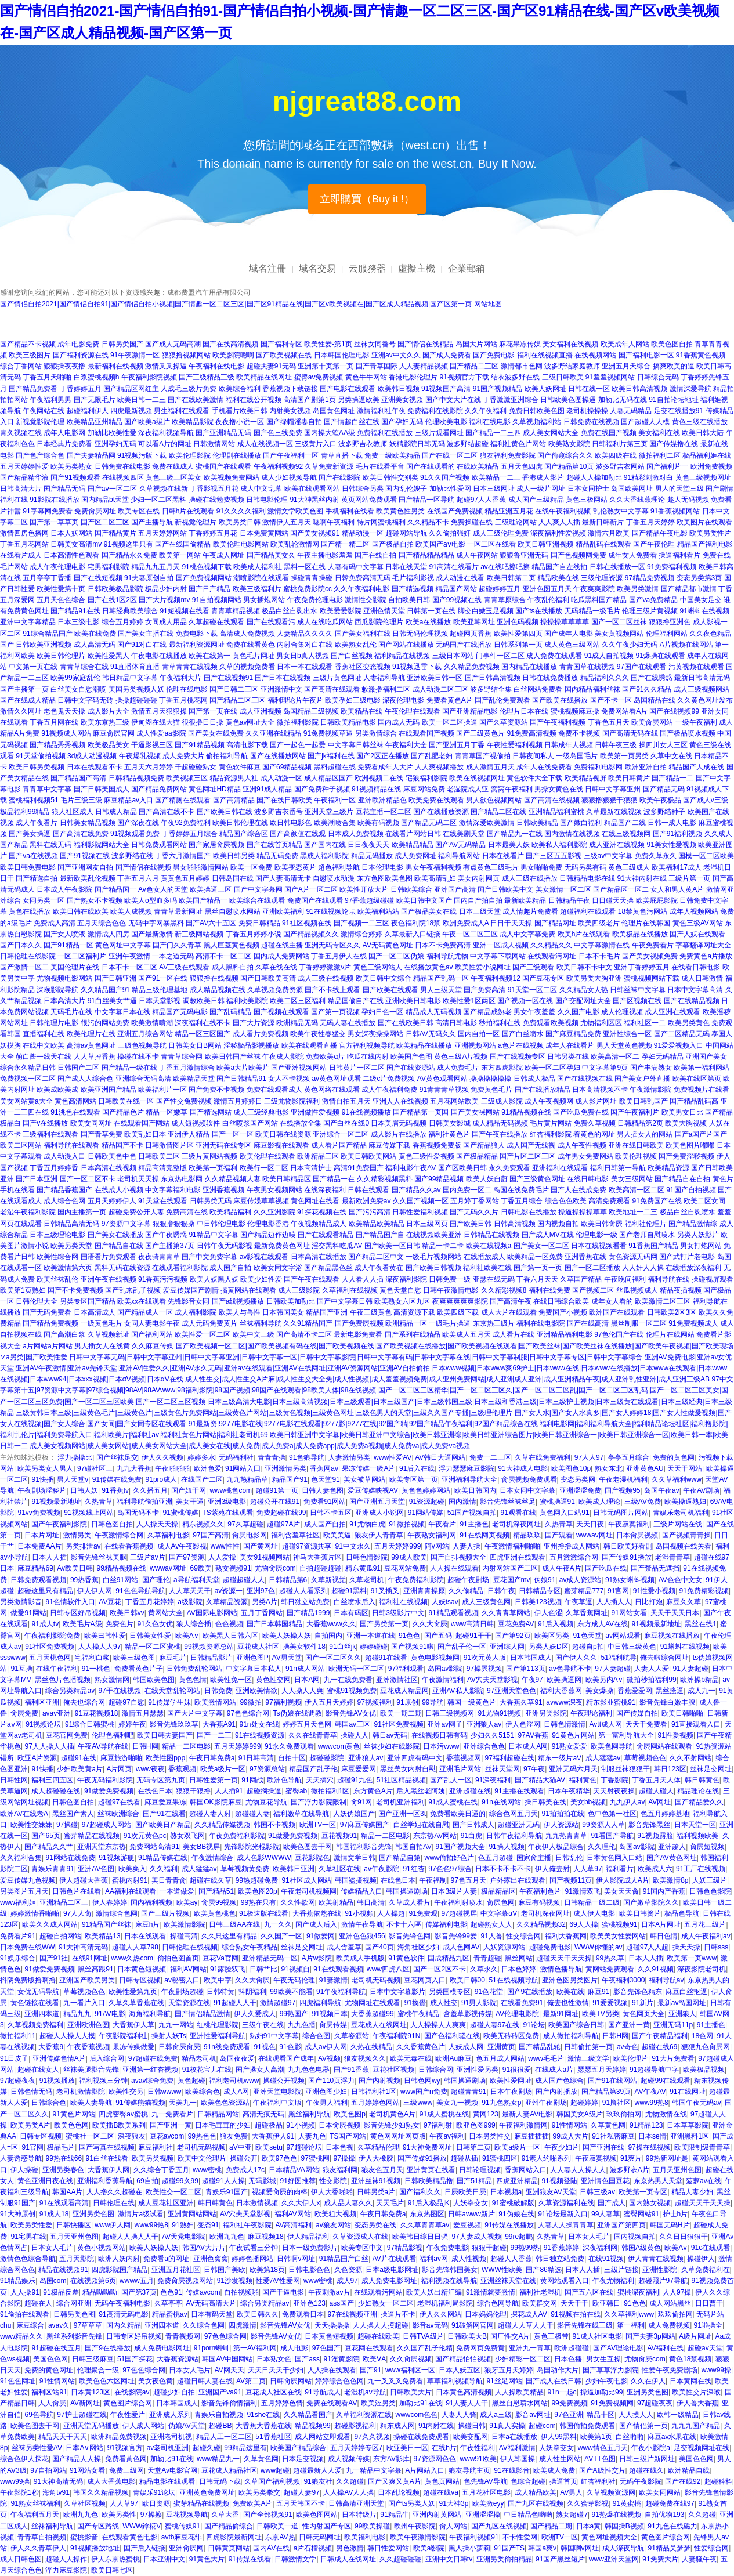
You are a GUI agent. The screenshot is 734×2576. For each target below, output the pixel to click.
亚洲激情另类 (285, 1468)
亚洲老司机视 (171, 2437)
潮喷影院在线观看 (261, 578)
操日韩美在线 (545, 1802)
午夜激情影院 (650, 1090)
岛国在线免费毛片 (521, 1190)
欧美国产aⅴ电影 (440, 544)
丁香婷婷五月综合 (190, 834)
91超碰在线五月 (56, 2348)
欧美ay (187, 1902)
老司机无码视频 (376, 1980)
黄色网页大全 (643, 2014)
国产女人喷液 (64, 934)
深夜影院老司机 (701, 1969)
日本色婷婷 (518, 1969)
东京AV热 (280, 2537)
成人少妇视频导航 (289, 477)
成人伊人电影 (594, 1913)
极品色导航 (681, 1913)
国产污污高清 (369, 1212)
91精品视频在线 (526, 1112)
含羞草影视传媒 (467, 2014)
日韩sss (716, 1947)
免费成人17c (245, 2170)
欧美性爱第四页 (518, 633)
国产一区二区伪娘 (396, 956)
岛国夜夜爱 (237, 2058)
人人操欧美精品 (519, 2392)
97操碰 (67, 1825)
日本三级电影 (78, 622)
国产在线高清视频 (230, 344)
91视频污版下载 (142, 455)
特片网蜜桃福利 (381, 522)
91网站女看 (629, 1613)
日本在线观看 (145, 1936)
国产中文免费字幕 (209, 1257)
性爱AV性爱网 (277, 2281)
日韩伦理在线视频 (190, 1947)
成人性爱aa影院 (161, 733)
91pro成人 (162, 1479)
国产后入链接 (144, 2548)
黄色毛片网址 (253, 656)
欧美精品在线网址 (264, 377)
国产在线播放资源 (441, 812)
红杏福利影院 (551, 1134)
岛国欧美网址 (632, 488)
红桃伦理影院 (217, 2025)
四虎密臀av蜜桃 (123, 2114)
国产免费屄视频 (359, 1323)
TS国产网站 (348, 2136)
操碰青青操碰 (311, 578)
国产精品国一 (115, 889)
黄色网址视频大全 (609, 2537)
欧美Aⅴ (675, 2248)
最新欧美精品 (525, 900)
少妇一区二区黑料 (158, 499)
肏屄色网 (501, 1902)
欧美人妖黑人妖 (214, 1279)
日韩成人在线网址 (348, 2559)
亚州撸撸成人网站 (571, 1546)
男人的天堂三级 (679, 488)
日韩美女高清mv (76, 544)
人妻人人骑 (459, 2415)
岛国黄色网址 (334, 411)
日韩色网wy (422, 2080)
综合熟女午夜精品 (249, 1947)
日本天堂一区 (695, 1825)
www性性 (225, 1546)
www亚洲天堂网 (614, 2559)
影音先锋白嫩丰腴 (667, 1702)
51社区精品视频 (401, 1780)
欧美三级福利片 (257, 589)
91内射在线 (436, 2426)
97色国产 (326, 2348)
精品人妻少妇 (692, 2192)
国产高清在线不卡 (166, 812)
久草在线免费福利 (542, 1457)
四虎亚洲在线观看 (517, 1557)
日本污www (441, 1746)
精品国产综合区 (243, 834)
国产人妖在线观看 (697, 934)
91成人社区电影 (596, 2336)
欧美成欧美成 (57, 1090)
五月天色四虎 (522, 466)
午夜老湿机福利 (623, 1479)
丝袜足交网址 (711, 1769)
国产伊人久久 (576, 1658)
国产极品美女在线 (429, 911)
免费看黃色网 (126, 2459)
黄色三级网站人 (377, 967)
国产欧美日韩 (470, 1224)
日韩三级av (597, 2192)
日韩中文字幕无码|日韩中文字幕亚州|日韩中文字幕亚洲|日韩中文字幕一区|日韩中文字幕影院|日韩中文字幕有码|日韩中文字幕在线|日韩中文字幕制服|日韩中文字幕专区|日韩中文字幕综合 (355, 1357)
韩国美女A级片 (579, 2114)
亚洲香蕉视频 (223, 1190)
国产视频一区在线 (525, 1001)
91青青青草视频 (444, 1090)
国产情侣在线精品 (425, 344)
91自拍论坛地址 (673, 400)
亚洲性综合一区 (627, 1034)
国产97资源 (186, 1557)
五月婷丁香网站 (474, 1201)
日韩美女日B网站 (195, 1045)
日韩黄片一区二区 (357, 1067)
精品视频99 (312, 2426)
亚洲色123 (309, 2303)
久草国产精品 (581, 1279)
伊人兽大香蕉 (697, 2403)
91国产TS (509, 2548)
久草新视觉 (328, 1580)
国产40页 (379, 1947)
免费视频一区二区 (28, 1078)
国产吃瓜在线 (606, 1568)
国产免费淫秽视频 (686, 1156)
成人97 (347, 2281)
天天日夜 (590, 1524)
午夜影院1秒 (19, 2492)
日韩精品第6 (288, 1580)
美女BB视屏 (201, 1847)
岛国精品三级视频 (311, 711)
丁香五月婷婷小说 (253, 934)
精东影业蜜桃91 (610, 1702)
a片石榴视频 (313, 2548)
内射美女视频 (290, 411)
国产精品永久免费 (129, 555)
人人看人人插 (363, 1279)
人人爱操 (222, 1557)
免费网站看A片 (624, 711)
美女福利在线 (659, 433)
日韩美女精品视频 (87, 823)
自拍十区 (292, 1758)
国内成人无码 (399, 722)
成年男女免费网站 (585, 1156)
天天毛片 (390, 2203)
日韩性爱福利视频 (420, 1212)
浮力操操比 (74, 1457)
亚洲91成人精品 (267, 789)
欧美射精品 (336, 1902)
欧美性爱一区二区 (202, 1334)
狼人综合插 (193, 1624)
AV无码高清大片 (211, 2303)
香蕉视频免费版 (437, 1145)
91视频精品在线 (376, 789)
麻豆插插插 (531, 2136)
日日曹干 (709, 2303)
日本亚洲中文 (164, 2559)
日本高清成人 (94, 1312)
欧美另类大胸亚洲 (594, 978)
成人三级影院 (299, 1290)
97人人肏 (77, 1913)
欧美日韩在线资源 (283, 1134)
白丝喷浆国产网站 (250, 1123)
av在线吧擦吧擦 (505, 567)
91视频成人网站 (66, 733)
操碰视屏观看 (712, 1279)
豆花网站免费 (405, 1568)
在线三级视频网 (626, 834)
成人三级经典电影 (261, 1112)
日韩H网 (145, 1746)
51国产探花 (135, 2359)
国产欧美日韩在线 (224, 812)
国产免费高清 (484, 990)
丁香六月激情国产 (183, 856)
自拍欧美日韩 (409, 600)
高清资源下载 (414, 1312)
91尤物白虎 (367, 1524)
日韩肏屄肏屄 (179, 2047)
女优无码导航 (38, 1992)
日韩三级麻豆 (93, 2359)
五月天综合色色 (101, 923)
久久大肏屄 (430, 1624)
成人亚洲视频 (260, 711)
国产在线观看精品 (325, 1235)
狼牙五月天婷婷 (508, 2370)
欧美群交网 (539, 2303)
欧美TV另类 (600, 2014)
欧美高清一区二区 (636, 1190)
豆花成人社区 (258, 1646)
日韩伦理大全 (36, 1301)
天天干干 (574, 2303)
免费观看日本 (303, 2314)
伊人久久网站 (440, 2314)
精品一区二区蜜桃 (152, 1646)
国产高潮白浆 (64, 1334)
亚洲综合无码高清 (143, 1078)
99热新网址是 (667, 2158)
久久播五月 (150, 1490)
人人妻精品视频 (423, 366)
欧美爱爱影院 (340, 611)
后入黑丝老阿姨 (420, 1791)
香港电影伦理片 (413, 377)
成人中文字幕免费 (527, 934)
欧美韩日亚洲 (293, 1869)
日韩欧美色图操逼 (568, 400)
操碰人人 (354, 1735)
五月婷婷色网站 (375, 2103)
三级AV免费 (642, 1501)
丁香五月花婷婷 (149, 1602)
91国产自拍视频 (690, 1190)
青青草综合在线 (84, 667)
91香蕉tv (115, 1490)
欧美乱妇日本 (145, 1134)
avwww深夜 (564, 1702)
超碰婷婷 (584, 2103)
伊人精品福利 (308, 2237)
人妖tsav (445, 1602)
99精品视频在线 (121, 1568)
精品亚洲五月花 (508, 511)
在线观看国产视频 (426, 733)
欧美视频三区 (187, 778)
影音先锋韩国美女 (450, 2270)
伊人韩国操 (517, 2459)
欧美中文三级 (253, 1334)
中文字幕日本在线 (122, 1012)
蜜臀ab (296, 1791)
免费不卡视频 (579, 733)
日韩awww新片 (471, 2214)
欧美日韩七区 (112, 2570)
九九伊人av (627, 1802)
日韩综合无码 (658, 377)
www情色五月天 (603, 2448)
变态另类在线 (375, 2225)
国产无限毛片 (94, 400)
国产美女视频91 (314, 533)
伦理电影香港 (268, 1224)
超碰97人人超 (647, 1947)
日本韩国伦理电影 (342, 355)
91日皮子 (14, 2058)
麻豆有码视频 (539, 1902)
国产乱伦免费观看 (502, 700)
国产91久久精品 (646, 689)
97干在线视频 (120, 1691)
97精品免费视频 (649, 578)
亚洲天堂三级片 (329, 812)
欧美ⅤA (374, 2359)
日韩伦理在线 (114, 2203)
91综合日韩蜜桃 (89, 1724)
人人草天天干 (190, 1591)
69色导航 (38, 2415)
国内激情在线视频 (572, 834)
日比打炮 (649, 1602)
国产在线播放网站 (278, 756)
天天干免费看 (646, 1724)
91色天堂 (587, 1635)
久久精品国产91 (105, 990)
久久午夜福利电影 (361, 589)
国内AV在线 (271, 2548)
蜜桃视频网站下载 (651, 978)
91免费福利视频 (671, 567)
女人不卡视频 (289, 1078)
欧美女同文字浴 (278, 1268)
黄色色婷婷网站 (426, 1490)
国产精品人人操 (76, 2459)
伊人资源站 (561, 1825)
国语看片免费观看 (108, 1257)
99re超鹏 (519, 2237)
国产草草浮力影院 (610, 2370)
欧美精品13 (102, 1936)
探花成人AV (529, 2314)
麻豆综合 (30, 2325)
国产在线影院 (339, 477)
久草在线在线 (276, 967)
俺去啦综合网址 (664, 1658)
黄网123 (485, 2114)
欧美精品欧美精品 (376, 1224)
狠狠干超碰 (489, 2248)
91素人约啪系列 (546, 2158)
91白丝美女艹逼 (112, 1001)
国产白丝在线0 (346, 1123)
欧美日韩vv (127, 1613)
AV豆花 (110, 1602)
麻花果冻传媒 (520, 344)
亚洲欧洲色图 (88, 2025)
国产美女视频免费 (650, 956)
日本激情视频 (257, 2203)
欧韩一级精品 (678, 2415)
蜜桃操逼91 (557, 1501)
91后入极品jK (429, 2203)
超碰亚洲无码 (519, 1825)
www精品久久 (21, 2336)
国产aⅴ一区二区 (113, 488)
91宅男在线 (28, 2237)
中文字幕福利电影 (173, 1190)
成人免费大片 (183, 756)
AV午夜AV (650, 2091)
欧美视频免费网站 (231, 477)
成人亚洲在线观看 (672, 1012)
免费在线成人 (173, 466)
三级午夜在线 (263, 2025)
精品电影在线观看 (167, 2481)
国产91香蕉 (351, 2069)
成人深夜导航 (623, 2548)
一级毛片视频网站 (433, 1257)
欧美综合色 (202, 2091)
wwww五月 (137, 2281)
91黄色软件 (406, 1958)
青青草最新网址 (178, 911)
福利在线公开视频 (253, 400)
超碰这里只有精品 (45, 1591)
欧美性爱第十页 (61, 589)
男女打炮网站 (701, 1246)
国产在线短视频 (98, 578)
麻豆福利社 (155, 2147)
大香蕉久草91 (521, 1702)
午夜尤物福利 (613, 2281)
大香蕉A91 (219, 1724)
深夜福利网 (600, 2248)
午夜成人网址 (223, 555)
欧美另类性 (119, 2514)
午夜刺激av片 (329, 2292)
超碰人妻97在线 (494, 2025)
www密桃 (207, 2170)
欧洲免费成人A (466, 923)
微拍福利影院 (298, 722)
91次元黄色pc (145, 1836)
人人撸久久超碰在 (114, 2192)
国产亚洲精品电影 (470, 711)
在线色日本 (155, 1791)
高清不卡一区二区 (223, 956)
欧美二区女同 (704, 1201)
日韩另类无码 (211, 1201)
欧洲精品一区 (406, 1323)
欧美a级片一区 (223, 1769)
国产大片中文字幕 (195, 1713)
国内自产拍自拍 (478, 900)
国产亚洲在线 (603, 2147)
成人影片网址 (596, 1101)
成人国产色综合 (559, 2080)
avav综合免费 (152, 2080)
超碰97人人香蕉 (481, 499)
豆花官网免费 (67, 1735)
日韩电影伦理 (267, 499)
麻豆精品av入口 (128, 800)
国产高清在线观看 (332, 689)
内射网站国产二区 (510, 1568)
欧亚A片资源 (37, 1758)
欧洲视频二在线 (379, 778)
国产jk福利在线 (331, 756)
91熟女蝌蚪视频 (630, 1580)
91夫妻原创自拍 (148, 578)
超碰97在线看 (119, 1802)
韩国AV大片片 (204, 2248)
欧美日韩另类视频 (36, 767)
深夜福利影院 (406, 1279)
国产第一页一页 (538, 1268)
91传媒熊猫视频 (140, 2103)
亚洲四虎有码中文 (415, 1758)
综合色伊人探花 (24, 2459)
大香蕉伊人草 (133, 2025)
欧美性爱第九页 (133, 1992)
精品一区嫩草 (166, 1112)
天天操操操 (331, 2325)
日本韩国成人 (531, 1658)
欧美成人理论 (599, 1501)
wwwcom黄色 (339, 1746)
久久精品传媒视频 (222, 1825)
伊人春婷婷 (109, 1902)
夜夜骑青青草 (159, 1257)
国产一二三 (214, 1735)
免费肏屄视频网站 (185, 2281)
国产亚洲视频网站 (299, 1067)
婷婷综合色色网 (339, 2381)
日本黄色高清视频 (463, 2392)
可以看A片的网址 (164, 444)
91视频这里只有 (128, 544)
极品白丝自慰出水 (289, 611)
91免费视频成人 (693, 1323)
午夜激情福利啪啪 (512, 1546)
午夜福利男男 (50, 400)
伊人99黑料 (558, 2437)
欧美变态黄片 (295, 867)
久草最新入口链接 (412, 934)
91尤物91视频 (500, 1713)
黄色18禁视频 (690, 2359)
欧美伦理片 (630, 2058)
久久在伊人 (648, 2381)
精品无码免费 (277, 856)
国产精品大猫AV (540, 1780)
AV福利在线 (665, 2348)
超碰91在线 (78, 1758)
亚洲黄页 (501, 2047)
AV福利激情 (517, 2448)
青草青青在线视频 (190, 667)
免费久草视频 (595, 1123)
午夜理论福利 (591, 1713)
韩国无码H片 (670, 2225)
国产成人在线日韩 (553, 2381)
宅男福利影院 (108, 567)
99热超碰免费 (257, 1880)
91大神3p (454, 2503)
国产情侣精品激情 (202, 2014)
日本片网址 (41, 1535)
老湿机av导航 (365, 2392)
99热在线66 (63, 2158)
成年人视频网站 (694, 911)
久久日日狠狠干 (683, 2237)
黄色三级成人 (629, 867)
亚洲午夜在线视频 (108, 1279)
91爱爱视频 (610, 2003)
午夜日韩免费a (212, 1758)
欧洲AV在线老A (24, 1814)
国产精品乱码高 (694, 1101)
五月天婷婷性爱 (24, 466)
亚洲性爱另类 (477, 2069)
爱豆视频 (467, 2225)
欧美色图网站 (317, 2514)
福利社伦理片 (646, 1224)
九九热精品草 (247, 1479)
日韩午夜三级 (616, 745)
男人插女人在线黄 (102, 1346)
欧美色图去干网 (307, 1847)
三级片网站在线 (677, 1524)
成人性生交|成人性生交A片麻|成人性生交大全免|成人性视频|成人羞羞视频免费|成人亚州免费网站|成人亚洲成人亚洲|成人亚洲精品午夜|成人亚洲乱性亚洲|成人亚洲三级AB (447, 1379)
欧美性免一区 (231, 1680)
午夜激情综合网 (119, 1535)
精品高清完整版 (162, 1168)
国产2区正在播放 (382, 756)
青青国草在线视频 (587, 667)
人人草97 (587, 1869)
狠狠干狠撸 (193, 1791)
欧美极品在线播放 (640, 934)
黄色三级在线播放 (700, 422)
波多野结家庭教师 (572, 366)
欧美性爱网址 (510, 2080)
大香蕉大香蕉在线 (263, 2426)
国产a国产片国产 (701, 1134)
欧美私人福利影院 (559, 845)
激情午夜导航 (362, 1924)
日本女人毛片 (589, 2237)
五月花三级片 (705, 1924)
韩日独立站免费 (305, 1602)
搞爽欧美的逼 (674, 366)
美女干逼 (190, 1501)
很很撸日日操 (202, 722)
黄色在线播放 (29, 911)
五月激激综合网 (573, 1557)
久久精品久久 (551, 945)
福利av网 (434, 2259)
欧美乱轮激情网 (294, 544)
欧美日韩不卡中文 (584, 967)
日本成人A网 (528, 1746)
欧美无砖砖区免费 (511, 2036)
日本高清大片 (64, 1001)
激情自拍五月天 (346, 1101)
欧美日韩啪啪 (682, 1713)
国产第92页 (512, 1635)
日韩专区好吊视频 (78, 1613)
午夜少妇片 (561, 2147)
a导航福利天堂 (196, 1580)
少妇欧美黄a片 (80, 1769)
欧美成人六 (655, 1869)
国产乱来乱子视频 (133, 1290)
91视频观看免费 (135, 834)
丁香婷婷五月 (81, 389)
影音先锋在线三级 (585, 2325)
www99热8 (651, 2103)
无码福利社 (236, 1457)
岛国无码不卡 (138, 1512)
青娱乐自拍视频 (218, 2415)
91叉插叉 (385, 1591)
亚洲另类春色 (63, 2170)
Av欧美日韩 (75, 1568)
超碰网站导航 (406, 533)
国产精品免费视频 (50, 1323)
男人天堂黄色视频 (624, 1045)
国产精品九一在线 (515, 834)
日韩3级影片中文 (398, 1613)
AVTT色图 (600, 2459)
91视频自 (295, 1969)
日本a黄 (588, 2526)
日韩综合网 (435, 2069)
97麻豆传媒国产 (364, 1825)
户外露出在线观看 (517, 1880)
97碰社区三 (95, 1468)
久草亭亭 (168, 2303)
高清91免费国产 (358, 1168)
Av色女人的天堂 (163, 889)
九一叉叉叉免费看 (395, 2381)
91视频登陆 (559, 2181)
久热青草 (99, 1501)
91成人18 (54, 2214)
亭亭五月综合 (628, 1457)
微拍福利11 (17, 2036)
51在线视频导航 (513, 1980)
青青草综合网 (182, 1056)
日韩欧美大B (467, 2336)
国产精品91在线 (75, 611)
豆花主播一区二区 (383, 812)
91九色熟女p (501, 2103)
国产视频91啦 (412, 1646)
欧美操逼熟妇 (685, 1501)
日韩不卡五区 (331, 1512)
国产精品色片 (123, 1112)
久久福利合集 (21, 1858)
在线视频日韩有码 (439, 1735)
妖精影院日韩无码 (417, 444)
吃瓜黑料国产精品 (599, 600)
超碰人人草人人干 (526, 2325)
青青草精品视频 (235, 611)
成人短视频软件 (195, 1123)
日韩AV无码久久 (431, 1034)
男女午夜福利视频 (433, 867)
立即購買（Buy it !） (367, 199)
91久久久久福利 (241, 511)
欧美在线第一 (209, 656)
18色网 (702, 2036)
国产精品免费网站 (159, 789)
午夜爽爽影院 (594, 589)
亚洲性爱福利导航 (217, 2036)
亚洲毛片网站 (460, 1769)
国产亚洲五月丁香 (456, 745)
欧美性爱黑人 (108, 656)
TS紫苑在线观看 (227, 1512)
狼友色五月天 (382, 2170)
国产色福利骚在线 (452, 2036)
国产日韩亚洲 (115, 978)
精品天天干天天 (62, 2437)
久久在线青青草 (312, 1735)
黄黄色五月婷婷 (185, 878)
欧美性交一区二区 (173, 2192)
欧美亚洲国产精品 (108, 1090)
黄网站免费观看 (609, 1969)
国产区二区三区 (105, 522)
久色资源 (348, 2270)
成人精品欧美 (535, 2492)
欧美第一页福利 (213, 1168)
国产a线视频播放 (238, 1301)
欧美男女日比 (682, 1112)
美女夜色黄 (155, 2381)
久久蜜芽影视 (588, 2503)
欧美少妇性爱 (261, 1279)
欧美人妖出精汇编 (434, 2292)
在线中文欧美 (43, 1045)
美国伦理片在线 (74, 967)
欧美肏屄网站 (652, 722)
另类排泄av (83, 1546)
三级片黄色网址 (337, 678)
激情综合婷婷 (361, 934)
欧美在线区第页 (696, 1078)
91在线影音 (511, 2470)
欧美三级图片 (29, 355)
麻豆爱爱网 (358, 1769)
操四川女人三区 (663, 745)
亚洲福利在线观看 (560, 1168)
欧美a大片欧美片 (242, 1067)
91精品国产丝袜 (106, 1924)
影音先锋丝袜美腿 (98, 1557)
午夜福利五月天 (34, 2514)
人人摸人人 (636, 2415)
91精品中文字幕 (213, 1235)
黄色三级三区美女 (173, 477)
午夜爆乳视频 (140, 756)
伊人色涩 (548, 1613)
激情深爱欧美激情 (487, 823)
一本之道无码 (173, 956)
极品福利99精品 (24, 812)
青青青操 (271, 1457)
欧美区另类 (551, 1635)
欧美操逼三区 (211, 889)
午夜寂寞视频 (596, 2158)
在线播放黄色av (428, 967)
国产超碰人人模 (645, 422)
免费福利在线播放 (385, 433)
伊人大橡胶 (376, 2158)
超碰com (542, 2426)
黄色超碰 (191, 2080)
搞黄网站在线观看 (248, 1290)
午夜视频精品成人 (318, 1224)
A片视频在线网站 (686, 645)
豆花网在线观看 (369, 2348)
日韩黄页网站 (229, 2548)
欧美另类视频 (152, 2158)
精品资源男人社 (233, 778)
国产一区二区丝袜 (619, 622)
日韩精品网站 (218, 2114)
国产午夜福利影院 (59, 1524)
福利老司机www (234, 2080)
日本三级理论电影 (57, 1235)
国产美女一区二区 (541, 1246)
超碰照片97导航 (663, 2281)
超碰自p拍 (588, 1646)
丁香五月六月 (138, 878)
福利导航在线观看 (71, 1145)
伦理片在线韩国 (645, 923)
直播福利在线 (43, 1034)
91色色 (409, 1635)
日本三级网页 (427, 1224)
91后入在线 (417, 1468)
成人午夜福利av (706, 1936)
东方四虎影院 (502, 1067)
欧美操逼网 (564, 1680)
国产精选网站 (211, 1112)
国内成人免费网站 (281, 956)
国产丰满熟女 (651, 1067)
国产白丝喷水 (523, 1034)
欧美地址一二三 (633, 1212)
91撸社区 (616, 2103)
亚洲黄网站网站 (192, 2214)
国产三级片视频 (165, 1913)
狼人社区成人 (72, 812)
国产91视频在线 (84, 856)
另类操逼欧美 (358, 400)
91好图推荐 (298, 2181)
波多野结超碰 (468, 444)
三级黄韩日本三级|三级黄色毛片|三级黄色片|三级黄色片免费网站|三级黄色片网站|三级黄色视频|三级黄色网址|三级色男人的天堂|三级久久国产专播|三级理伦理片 (264, 1413)
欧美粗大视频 (335, 2214)
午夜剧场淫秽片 (41, 1490)
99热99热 (525, 2248)
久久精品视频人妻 (233, 1179)
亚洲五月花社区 (175, 2270)
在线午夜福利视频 (563, 511)
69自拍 (147, 2181)
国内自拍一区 (479, 1034)
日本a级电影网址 (392, 2270)
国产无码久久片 (474, 1212)
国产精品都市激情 (689, 589)
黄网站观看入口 (564, 2281)
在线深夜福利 (325, 1190)
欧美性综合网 (57, 1257)
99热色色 (202, 2136)
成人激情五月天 (490, 767)
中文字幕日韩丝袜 (356, 745)
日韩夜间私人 (533, 756)
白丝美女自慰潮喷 (78, 689)
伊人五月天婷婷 (329, 1702)
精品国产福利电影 (705, 544)
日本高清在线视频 (108, 1168)
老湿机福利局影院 (445, 2303)
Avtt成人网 (606, 1724)
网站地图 (488, 304)
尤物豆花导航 (266, 1802)
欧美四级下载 (458, 1312)
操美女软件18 (304, 1646)
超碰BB (220, 2426)
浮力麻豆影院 (66, 2570)
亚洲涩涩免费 (580, 1490)
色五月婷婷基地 (665, 1814)
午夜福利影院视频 (149, 377)
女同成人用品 (166, 622)
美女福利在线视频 (570, 344)
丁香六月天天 (537, 1279)
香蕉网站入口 (526, 2170)
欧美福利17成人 (676, 867)
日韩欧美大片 (411, 2392)
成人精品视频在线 (217, 990)
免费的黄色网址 (48, 2370)
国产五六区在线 (589, 2292)
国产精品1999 (308, 1613)
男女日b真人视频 (302, 656)
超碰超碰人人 (244, 1580)
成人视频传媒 (349, 2459)
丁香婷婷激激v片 (325, 967)
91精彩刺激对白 (648, 477)
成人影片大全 (108, 711)
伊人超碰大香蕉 (83, 1880)
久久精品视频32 (541, 1924)
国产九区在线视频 (535, 2503)
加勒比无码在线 (622, 400)
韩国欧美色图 (154, 1680)
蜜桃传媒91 (182, 2526)
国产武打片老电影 (687, 1257)
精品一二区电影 (186, 1746)
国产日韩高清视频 (492, 678)
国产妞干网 (188, 1490)
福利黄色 (582, 1780)
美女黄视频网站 (619, 633)
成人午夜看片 (36, 823)
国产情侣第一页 (643, 2426)
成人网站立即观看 (322, 2437)
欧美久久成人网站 (50, 1924)
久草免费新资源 (329, 466)
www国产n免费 (423, 2091)
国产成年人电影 (568, 633)
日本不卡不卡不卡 (503, 1869)
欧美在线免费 (95, 633)
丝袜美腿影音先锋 (91, 2069)
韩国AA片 (67, 2192)
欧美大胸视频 (686, 1123)
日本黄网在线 (690, 2381)
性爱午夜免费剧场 (669, 2370)
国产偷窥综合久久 (565, 455)
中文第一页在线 (33, 667)
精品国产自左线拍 (559, 567)
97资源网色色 (435, 2459)
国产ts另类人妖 (411, 2503)
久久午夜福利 (486, 411)
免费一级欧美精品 (392, 455)
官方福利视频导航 (367, 1045)
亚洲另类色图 (93, 2214)
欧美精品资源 (668, 1168)
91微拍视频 (406, 1524)
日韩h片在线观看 (188, 511)
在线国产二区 (202, 1479)
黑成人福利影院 (324, 856)
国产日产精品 (209, 589)
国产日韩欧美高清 (268, 978)
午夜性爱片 (127, 2415)
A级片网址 (695, 2336)
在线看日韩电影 (695, 967)
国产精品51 (216, 1891)
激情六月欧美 (609, 533)
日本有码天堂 (212, 2314)
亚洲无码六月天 (573, 1769)
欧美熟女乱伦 (356, 645)
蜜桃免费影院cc (307, 589)
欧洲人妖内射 (119, 2259)
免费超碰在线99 (281, 1512)
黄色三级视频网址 (703, 477)
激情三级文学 (588, 2058)
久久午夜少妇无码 (629, 645)
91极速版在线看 (263, 1913)
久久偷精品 (466, 1591)
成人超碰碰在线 (55, 1791)
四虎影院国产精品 (119, 2270)
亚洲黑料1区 (689, 2136)
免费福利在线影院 (435, 411)
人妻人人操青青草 (566, 2225)
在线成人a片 (554, 2069)
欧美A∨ (187, 1635)
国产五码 (438, 1635)
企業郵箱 (466, 268)
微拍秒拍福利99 (651, 1680)
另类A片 (264, 1602)
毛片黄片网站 (551, 1123)
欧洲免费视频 (711, 466)
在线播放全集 (300, 1123)
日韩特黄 (220, 1992)
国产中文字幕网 (258, 889)
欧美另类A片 (30, 2125)
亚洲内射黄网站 (437, 2514)
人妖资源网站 (504, 1947)
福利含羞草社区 (295, 1535)
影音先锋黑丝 (649, 1825)
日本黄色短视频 (141, 1969)
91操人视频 (506, 1847)
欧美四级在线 (616, 455)
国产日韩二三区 (233, 689)
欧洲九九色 (226, 2237)
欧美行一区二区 (264, 1168)
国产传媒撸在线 (673, 444)
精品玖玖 (527, 1535)
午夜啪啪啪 (172, 1468)
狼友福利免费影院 (508, 455)
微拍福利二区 (660, 455)
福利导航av (666, 1980)
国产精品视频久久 (311, 934)
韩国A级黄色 (641, 2248)
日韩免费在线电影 (122, 466)
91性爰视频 (675, 1735)
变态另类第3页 (699, 578)
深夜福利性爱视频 (558, 533)
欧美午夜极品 (660, 800)
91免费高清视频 (531, 733)
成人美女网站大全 (550, 433)
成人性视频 (468, 2259)
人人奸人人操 (643, 1268)
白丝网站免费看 (538, 689)
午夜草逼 (578, 1602)
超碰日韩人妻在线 (205, 2381)
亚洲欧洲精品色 (382, 800)
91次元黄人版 (485, 1658)
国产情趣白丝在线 (351, 422)
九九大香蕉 (134, 1468)
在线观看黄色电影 (129, 2537)
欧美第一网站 (180, 555)
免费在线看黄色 (250, 645)
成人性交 (444, 2003)
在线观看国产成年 (286, 2058)
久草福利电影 (168, 1535)
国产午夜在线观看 (311, 1279)
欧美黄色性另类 (400, 511)
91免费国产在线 (657, 1201)
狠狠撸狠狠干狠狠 (609, 800)
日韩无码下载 (220, 2481)
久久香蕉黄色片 (420, 2047)
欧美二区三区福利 (298, 1001)
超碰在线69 (659, 2047)
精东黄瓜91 (363, 1568)
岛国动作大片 (557, 2370)
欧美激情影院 (184, 1924)
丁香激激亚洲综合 (510, 400)
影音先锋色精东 (637, 1992)
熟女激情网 (112, 1680)
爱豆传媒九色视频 (28, 1880)
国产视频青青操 (686, 1535)
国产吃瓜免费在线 (581, 1112)
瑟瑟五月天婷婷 (601, 2069)
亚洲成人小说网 (379, 1512)
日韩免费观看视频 (38, 1580)
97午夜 (534, 1769)
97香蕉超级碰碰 (369, 900)
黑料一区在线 (305, 567)
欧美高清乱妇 (435, 878)
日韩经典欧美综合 (130, 611)
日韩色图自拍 (112, 1524)
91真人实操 (507, 2426)
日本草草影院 (687, 2125)
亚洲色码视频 (517, 622)
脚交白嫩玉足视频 (486, 611)
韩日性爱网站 (388, 2548)
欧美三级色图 (134, 1658)
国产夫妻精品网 (91, 455)
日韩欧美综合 (411, 889)
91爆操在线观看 (660, 656)
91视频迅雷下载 (417, 667)
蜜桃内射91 (129, 1880)
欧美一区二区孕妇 (552, 1067)
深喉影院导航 (57, 990)
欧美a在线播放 (428, 622)
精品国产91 (290, 1479)
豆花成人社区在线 (273, 2392)
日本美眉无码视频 (398, 1123)
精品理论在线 (698, 1791)
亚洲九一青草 (530, 2348)
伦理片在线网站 (670, 1334)
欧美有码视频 (378, 823)
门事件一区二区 (500, 656)
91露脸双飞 (227, 1969)
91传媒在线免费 (117, 1479)
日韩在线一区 (589, 389)
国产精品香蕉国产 (64, 1190)
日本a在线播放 (514, 2437)
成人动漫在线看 (460, 578)
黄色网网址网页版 (398, 2136)
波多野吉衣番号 (278, 812)
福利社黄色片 (449, 1134)
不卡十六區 (403, 1924)
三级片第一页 (689, 878)
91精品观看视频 (453, 1613)
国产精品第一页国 (421, 1112)
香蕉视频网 (463, 1758)
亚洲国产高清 (455, 889)
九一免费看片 (172, 2114)
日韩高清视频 (515, 1224)
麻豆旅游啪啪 (121, 1758)
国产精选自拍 (36, 878)
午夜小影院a (650, 2448)
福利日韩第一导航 (618, 1168)
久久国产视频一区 (421, 1201)
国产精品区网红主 (131, 389)
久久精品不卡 (428, 522)
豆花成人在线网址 (379, 2025)
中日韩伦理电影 (221, 1224)
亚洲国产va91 (219, 2392)
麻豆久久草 (683, 1602)
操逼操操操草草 (582, 1212)
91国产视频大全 (460, 1847)
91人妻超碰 (690, 1669)
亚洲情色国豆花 (605, 2181)
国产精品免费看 (33, 389)
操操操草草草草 (564, 622)
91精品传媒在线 (162, 1858)
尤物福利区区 (601, 1023)
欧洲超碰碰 (571, 2348)
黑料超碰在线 (335, 767)
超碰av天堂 (705, 2348)
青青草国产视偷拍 (483, 756)
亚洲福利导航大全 (469, 1479)
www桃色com (230, 1490)
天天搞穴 (320, 1780)
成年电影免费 (78, 344)
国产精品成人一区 (145, 1312)
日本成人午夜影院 (64, 889)
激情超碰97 (277, 2003)
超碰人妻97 (301, 2492)
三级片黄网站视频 (209, 1156)
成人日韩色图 (21, 2559)
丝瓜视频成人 (637, 1290)
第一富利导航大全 (626, 1735)
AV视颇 (329, 2058)
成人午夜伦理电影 (57, 567)
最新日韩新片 (603, 522)
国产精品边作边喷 (268, 1235)
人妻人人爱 (651, 1669)
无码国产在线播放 (463, 645)
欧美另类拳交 (259, 2492)
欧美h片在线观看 (584, 934)
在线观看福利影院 (180, 1268)
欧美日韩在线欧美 (81, 911)
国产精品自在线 (119, 1246)
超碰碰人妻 (252, 1814)
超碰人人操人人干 (130, 2237)
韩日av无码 (390, 1735)
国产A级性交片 (602, 2470)
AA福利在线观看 (130, 1891)
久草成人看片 (410, 1902)
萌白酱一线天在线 (43, 1056)
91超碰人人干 (235, 2003)
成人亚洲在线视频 (617, 845)
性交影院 (333, 2181)
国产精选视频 (412, 589)
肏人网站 (453, 2526)
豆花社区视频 (393, 2069)
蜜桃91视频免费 (351, 1691)
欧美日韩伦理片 (61, 656)
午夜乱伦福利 (548, 600)
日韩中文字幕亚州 (613, 789)
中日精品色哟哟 (528, 2514)
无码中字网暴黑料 (156, 923)
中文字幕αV (498, 1913)
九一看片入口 (84, 2003)
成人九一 (701, 1691)
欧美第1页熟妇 (23, 1290)
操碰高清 (184, 1936)
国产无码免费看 (47, 1312)
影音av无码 (430, 2325)
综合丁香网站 (21, 366)
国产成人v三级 (705, 800)
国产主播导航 (152, 522)
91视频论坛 (43, 1724)
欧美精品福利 (230, 1212)
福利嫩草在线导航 (301, 1814)
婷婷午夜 (132, 1724)
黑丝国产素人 (73, 1814)
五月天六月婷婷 (148, 767)
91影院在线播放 (54, 499)
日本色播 (568, 2359)
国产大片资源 (253, 1023)
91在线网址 (687, 2091)
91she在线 (263, 2415)
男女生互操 (603, 2359)
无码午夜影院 (640, 2481)
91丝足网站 (504, 2381)
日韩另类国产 (122, 344)
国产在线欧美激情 (195, 400)
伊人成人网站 (143, 2426)
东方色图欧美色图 (385, 878)
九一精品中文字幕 (374, 2470)
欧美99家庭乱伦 (75, 678)
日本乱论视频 (399, 2492)
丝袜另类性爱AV (37, 2448)
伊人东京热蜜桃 (115, 2559)
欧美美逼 (337, 1535)
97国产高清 (210, 1535)
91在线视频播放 (366, 1112)
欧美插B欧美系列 (119, 2125)
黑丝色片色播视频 (63, 1680)
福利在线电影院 (540, 1323)
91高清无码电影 (123, 2314)
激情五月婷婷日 (238, 1101)
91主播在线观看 (519, 1791)
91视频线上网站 (88, 1512)
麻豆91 (598, 1992)
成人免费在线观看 (554, 656)
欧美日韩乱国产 (643, 1101)
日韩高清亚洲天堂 (356, 2503)
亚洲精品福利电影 (564, 1334)
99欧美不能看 (291, 1992)
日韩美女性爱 (150, 1635)
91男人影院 (479, 2003)
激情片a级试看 (141, 2214)
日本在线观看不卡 (94, 767)
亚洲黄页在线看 (431, 2170)
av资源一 (229, 1591)
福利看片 (620, 1869)
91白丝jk (342, 1646)
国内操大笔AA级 (329, 433)
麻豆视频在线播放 (672, 1635)
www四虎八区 (388, 1969)
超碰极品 (269, 2125)
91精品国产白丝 (343, 2259)
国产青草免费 (101, 1134)
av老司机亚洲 (168, 2448)
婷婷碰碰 (374, 1646)
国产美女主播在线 (145, 633)
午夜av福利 (447, 2136)
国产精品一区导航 (426, 499)
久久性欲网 (297, 1902)
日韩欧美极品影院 (115, 589)
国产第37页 (139, 2292)
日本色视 (339, 2147)
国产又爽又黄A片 (394, 2481)
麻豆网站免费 (424, 789)
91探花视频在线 (321, 1212)
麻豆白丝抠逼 (686, 1992)
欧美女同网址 (91, 1123)
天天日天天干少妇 (275, 2370)
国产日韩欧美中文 (505, 889)
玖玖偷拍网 (623, 2114)
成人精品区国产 (328, 778)
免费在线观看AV (331, 2403)
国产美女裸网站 (475, 1112)
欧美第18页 (267, 2270)
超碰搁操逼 (264, 1791)
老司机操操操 (587, 411)
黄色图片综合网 (127, 2403)
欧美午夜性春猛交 (318, 1034)
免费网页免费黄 (480, 2348)
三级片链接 (621, 2270)
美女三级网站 (632, 1179)
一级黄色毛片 (101, 1323)
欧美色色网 (71, 2125)
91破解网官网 (472, 2325)
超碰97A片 (283, 1524)
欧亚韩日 (606, 2303)
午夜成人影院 (283, 1056)
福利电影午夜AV (410, 1168)
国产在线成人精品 (28, 700)
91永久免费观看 (289, 1746)
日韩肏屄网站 (291, 2381)
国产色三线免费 (278, 433)
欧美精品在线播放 (424, 1045)
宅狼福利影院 (426, 778)
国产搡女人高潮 (260, 2069)
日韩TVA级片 (423, 2336)
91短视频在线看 (184, 611)
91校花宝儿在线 (207, 2069)
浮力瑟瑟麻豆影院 (466, 1468)
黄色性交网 (273, 1680)
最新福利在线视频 (115, 366)
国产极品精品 (477, 1156)
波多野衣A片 (629, 2170)
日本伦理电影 (382, 867)
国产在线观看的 (430, 466)
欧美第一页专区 (643, 2192)
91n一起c (562, 2392)
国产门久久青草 (177, 945)
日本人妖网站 (71, 533)
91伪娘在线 (516, 2214)
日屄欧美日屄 (465, 2192)
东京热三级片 (494, 1323)
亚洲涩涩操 (482, 2514)
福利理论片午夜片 (295, 700)
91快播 (42, 1479)
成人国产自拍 (230, 1268)
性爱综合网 (711, 2548)
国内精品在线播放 (529, 667)
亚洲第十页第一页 (325, 366)
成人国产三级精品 (536, 499)
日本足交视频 (303, 2459)
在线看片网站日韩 (413, 834)
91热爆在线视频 (616, 2514)
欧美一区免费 (251, 867)
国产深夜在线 (138, 823)
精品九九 (77, 2014)
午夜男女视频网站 (274, 1190)
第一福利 (631, 2325)
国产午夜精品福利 (660, 2036)
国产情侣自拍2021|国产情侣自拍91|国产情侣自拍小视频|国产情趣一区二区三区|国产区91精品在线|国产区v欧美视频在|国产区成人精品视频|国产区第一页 (236, 304)
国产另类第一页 (384, 1624)
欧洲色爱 (208, 1468)
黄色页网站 (442, 2481)
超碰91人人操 (223, 2181)
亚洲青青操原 (424, 1591)
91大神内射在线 (641, 878)
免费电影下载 (197, 633)
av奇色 (627, 2047)
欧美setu (269, 2147)
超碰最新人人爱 (317, 2470)
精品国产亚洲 (327, 1312)
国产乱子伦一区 (461, 1646)
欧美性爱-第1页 (328, 344)
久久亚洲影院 (274, 1212)
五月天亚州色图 (677, 2170)
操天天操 (686, 1947)
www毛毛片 (546, 2058)
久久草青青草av (425, 2225)
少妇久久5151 (492, 1735)
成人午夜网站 (477, 555)
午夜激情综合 (212, 1858)
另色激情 (350, 2548)
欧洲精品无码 (297, 1023)
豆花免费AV (516, 1624)
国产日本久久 (21, 945)
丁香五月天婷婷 (650, 522)
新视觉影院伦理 (40, 422)
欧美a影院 (429, 2548)
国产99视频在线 (457, 600)
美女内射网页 (479, 878)
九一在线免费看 (348, 1680)
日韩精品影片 (211, 1658)
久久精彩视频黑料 (385, 1179)
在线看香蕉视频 (128, 1546)
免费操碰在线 (472, 522)
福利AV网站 (188, 1969)
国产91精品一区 (68, 945)
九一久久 (278, 1924)
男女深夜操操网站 (375, 1034)
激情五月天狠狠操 (159, 711)
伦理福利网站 (667, 633)
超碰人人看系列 (303, 1591)
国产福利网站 (152, 1334)
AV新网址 (85, 2403)
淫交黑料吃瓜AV (337, 1246)
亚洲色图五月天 (547, 589)
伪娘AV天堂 (186, 2426)
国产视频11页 (570, 1880)
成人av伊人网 (326, 2047)
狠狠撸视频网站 (186, 355)
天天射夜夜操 (614, 1791)
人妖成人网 (466, 2047)
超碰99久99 (180, 2181)
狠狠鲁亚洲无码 (524, 555)
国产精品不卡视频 (28, 344)
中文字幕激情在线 (602, 945)
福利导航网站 (459, 856)
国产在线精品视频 (691, 1001)
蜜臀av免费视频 (319, 377)
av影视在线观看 (264, 1257)
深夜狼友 (132, 2136)
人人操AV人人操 (348, 2492)
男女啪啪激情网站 (201, 867)
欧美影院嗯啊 (233, 355)
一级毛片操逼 (450, 1323)
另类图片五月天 (24, 1891)
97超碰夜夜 (17, 2080)
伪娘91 (544, 1580)
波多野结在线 (132, 856)
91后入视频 (555, 1624)
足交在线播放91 (678, 411)
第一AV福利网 (255, 2348)
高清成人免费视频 (247, 633)
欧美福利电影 (365, 2537)
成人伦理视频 (622, 1012)
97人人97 (589, 1457)
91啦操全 (708, 2325)
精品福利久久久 (604, 678)
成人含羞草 (344, 1947)
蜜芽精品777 (583, 1591)
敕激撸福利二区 (385, 689)
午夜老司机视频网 (309, 1891)
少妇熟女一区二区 (386, 2303)
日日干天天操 (511, 923)
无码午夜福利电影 (122, 2303)
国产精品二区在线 (498, 812)
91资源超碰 (426, 1501)
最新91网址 (560, 2014)
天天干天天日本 (674, 1613)
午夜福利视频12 (495, 978)
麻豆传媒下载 (389, 1145)
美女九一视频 (457, 2103)
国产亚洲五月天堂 (377, 1501)
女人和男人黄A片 (677, 889)
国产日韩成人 (473, 1825)
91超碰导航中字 (654, 2069)
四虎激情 (242, 2325)
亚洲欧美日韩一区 (434, 678)
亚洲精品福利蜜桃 (556, 812)
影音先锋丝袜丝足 (508, 1501)
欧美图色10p (571, 1468)
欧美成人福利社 (257, 567)
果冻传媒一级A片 (368, 1468)
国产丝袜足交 (117, 1457)
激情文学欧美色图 (295, 511)
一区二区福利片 (81, 956)
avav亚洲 (56, 1713)
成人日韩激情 (702, 978)
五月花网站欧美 (454, 1101)
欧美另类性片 (710, 533)
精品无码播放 (372, 856)
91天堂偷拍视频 (40, 756)
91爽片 (631, 2158)
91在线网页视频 (484, 1535)
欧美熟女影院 (569, 444)
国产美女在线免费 (216, 733)
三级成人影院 (502, 1101)
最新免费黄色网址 (282, 1246)
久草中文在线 (671, 756)
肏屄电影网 (249, 1535)
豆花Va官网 (220, 1958)
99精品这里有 (245, 2448)
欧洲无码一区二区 (356, 1669)
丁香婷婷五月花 (213, 533)
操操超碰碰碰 (136, 700)
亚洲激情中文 (281, 689)
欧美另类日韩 (240, 522)
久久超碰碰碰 (400, 2559)
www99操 (716, 2370)
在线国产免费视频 (455, 511)
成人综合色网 (64, 1201)
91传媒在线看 (250, 2559)
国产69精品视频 (287, 767)
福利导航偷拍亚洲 (144, 1501)
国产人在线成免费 (578, 1190)
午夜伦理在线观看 (412, 711)
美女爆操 (599, 1691)
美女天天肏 (621, 1891)
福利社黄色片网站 (518, 444)
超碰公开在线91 (274, 1501)
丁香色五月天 (609, 722)
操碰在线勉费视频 (216, 499)
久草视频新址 (108, 1334)
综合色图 (316, 2036)
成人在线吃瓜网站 (325, 622)
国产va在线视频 (33, 856)
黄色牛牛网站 (366, 377)
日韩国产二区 (78, 1067)
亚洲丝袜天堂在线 (508, 2281)
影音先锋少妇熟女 (392, 2125)
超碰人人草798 (135, 1947)
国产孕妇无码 (402, 422)
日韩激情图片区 (169, 1145)
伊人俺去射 (552, 1869)
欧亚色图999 (476, 2125)
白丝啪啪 (629, 2437)
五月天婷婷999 (397, 1546)
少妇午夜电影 (606, 2381)
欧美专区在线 (139, 511)
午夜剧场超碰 (182, 1992)
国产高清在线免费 (81, 834)
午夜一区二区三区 (470, 934)
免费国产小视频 (562, 1312)
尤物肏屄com (275, 1568)
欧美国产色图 (411, 1056)
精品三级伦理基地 (159, 990)
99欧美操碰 (372, 2526)
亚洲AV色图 (96, 1869)
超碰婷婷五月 (499, 589)
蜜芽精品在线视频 (92, 1836)
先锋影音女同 (188, 1301)
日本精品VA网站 (294, 2170)
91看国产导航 (612, 1836)
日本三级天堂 (480, 911)
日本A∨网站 (84, 2448)
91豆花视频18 (96, 1713)
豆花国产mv (511, 1580)
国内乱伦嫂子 (406, 488)
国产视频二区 (593, 1290)
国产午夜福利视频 (557, 722)
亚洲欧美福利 (283, 911)
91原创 (407, 1702)
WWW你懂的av (598, 1947)
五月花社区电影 (486, 2492)
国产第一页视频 (335, 1012)
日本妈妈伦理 (486, 2314)
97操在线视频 (649, 2147)
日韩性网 (14, 1780)
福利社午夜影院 (247, 2225)
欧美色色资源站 (225, 2103)
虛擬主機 (416, 268)
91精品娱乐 (17, 2281)
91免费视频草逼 (328, 733)
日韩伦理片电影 (54, 1023)
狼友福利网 (340, 2170)
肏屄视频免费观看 (529, 1479)
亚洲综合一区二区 (340, 1134)
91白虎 (471, 1836)
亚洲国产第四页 (621, 2225)
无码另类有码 (585, 867)
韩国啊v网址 (580, 2548)
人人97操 (677, 2292)
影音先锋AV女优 (351, 1713)
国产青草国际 (376, 366)
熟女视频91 (233, 1568)
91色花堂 (489, 1992)
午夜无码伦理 (294, 1980)
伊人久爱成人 (255, 2014)
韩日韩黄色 (702, 1780)
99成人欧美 (408, 1557)
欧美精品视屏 (585, 778)
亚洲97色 (261, 1591)
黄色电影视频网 (435, 1658)
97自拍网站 (48, 2470)
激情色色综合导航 (28, 2259)
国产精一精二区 (345, 544)
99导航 (432, 1702)
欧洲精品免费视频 (119, 2437)
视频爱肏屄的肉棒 (280, 2192)
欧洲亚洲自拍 (646, 767)
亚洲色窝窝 (210, 2259)
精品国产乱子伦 (313, 1769)
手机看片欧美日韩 (239, 411)
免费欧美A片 (252, 2503)
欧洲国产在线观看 (617, 1312)
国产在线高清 (588, 1323)
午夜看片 (442, 1524)
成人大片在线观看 (509, 1312)
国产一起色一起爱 (298, 745)
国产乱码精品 (230, 1012)
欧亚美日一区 (407, 2448)
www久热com (132, 1958)
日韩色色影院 (710, 1891)
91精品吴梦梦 (669, 2548)
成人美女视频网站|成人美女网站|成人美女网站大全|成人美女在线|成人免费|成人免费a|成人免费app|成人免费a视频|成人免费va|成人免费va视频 (250, 1446)
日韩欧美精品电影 (348, 722)
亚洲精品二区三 (63, 1902)
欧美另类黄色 (689, 1023)
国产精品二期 (551, 2526)
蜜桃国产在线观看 (223, 466)
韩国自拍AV (413, 1847)
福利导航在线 (668, 1279)
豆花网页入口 (425, 1980)
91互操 (21, 1669)
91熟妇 (182, 2225)
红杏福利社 (598, 2481)
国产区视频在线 (637, 1001)
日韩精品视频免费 (136, 778)
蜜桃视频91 (619, 1924)
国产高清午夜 (510, 1301)
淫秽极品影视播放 (251, 1045)
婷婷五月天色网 (307, 1724)
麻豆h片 (147, 1924)
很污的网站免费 (105, 1023)
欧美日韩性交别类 (390, 477)
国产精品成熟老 (487, 1012)
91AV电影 (110, 2014)
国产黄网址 (260, 1546)
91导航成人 (322, 2392)
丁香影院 (614, 1780)
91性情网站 (569, 2125)
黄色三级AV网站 (697, 923)
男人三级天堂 (441, 990)
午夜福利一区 (335, 800)
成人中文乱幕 (261, 488)
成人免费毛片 (458, 1067)
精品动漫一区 (363, 533)
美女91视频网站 (264, 1557)
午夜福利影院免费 (52, 1635)
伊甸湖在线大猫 (155, 722)
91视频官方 (125, 2448)
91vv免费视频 (38, 1512)
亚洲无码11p (673, 2025)
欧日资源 (156, 2503)
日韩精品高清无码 (71, 1224)
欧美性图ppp (165, 1758)
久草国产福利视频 (272, 2481)
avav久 (59, 2325)
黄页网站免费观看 (369, 499)
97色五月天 (468, 1880)
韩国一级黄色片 (471, 1702)
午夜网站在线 (43, 411)
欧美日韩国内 (475, 1490)
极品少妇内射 (166, 589)
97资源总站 (267, 1769)
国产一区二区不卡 (87, 1179)
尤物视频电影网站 (64, 978)
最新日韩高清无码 (702, 678)
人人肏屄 (52, 2403)
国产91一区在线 (162, 978)
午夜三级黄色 (371, 1312)
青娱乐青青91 (52, 1869)
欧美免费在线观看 (436, 800)
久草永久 (484, 1969)
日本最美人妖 (509, 845)
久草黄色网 (608, 2125)
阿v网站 (437, 1546)
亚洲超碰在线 (470, 1791)
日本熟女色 (273, 2359)
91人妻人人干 (467, 2403)
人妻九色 (312, 2136)
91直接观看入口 (696, 1724)
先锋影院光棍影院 (252, 1847)
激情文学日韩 (354, 1858)
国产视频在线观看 (281, 1012)
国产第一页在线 (213, 711)
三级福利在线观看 (50, 1134)
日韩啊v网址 (296, 2259)
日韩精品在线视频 (491, 1235)
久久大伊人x (300, 2203)
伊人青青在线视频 (656, 2259)
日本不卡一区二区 (129, 967)
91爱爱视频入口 (678, 1045)
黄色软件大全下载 (534, 778)
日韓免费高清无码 (362, 578)
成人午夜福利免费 (389, 1090)
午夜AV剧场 (701, 1490)
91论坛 (533, 2025)
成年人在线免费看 (544, 767)
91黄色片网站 (573, 1735)
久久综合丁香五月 (161, 2170)
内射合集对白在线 (304, 645)
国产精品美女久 (271, 555)
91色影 (290, 2047)
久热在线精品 (371, 2047)
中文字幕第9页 (605, 1067)
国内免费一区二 (467, 1190)
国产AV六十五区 (211, 923)
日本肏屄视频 (637, 1535)
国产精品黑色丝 (328, 1268)
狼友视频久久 (365, 2058)
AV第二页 (251, 2381)
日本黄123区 (90, 2392)
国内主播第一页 (81, 1212)
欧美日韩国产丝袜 (233, 1056)
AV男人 (571, 2492)
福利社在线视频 (403, 1602)
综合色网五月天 (513, 1814)
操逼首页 (563, 2481)
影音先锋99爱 (456, 1936)
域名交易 (317, 268)
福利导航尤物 (447, 956)
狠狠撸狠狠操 (173, 1224)
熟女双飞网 (187, 1836)
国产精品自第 (400, 1858)
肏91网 (361, 1802)
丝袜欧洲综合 (118, 1814)
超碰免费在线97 (670, 2503)
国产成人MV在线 (548, 1235)
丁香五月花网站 (24, 544)
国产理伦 (156, 1580)
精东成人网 (397, 2426)
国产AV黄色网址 (671, 1858)
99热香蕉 (84, 1580)
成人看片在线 (513, 1334)
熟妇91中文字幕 (274, 2036)
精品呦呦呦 (99, 2292)
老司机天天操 (138, 1179)
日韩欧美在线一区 (126, 1101)
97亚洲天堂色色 (511, 1691)
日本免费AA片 (39, 1546)
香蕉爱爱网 (634, 1691)
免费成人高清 (54, 923)
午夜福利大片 (180, 678)
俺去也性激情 (568, 2003)
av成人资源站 (580, 1580)
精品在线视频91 (63, 2270)
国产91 (370, 2370)
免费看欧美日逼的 (458, 1814)
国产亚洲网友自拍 (85, 867)
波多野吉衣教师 (362, 444)
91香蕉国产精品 (653, 1246)
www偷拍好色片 (449, 1858)
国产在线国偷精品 (183, 544)
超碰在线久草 (211, 1880)
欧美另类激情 (638, 589)
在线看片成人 (21, 555)
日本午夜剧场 (511, 2091)
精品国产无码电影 (180, 1012)
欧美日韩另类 (234, 856)
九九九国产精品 (695, 2426)
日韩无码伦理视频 (420, 633)
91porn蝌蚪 (211, 2348)
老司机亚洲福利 (400, 1802)
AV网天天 (229, 2370)
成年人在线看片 (569, 1045)
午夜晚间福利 (625, 1279)
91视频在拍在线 (575, 2314)
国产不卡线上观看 (332, 990)
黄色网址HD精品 (214, 789)
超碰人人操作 (66, 2559)
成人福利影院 (195, 1312)
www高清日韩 (472, 1624)
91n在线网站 (501, 1802)
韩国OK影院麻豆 (215, 1802)
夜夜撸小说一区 (239, 422)
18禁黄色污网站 (642, 911)
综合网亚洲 (73, 2303)
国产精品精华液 (24, 477)
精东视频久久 (203, 1524)
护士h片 (675, 2214)
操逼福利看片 (679, 555)
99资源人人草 (603, 1825)
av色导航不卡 (570, 1669)
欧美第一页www (692, 1958)
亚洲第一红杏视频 (150, 2069)
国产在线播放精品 (542, 1090)
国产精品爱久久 (699, 1802)
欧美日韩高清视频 (639, 389)
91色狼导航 (306, 1457)
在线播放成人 (484, 1257)
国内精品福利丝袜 (592, 689)
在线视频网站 (595, 355)
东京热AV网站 (435, 1836)
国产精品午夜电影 (660, 533)
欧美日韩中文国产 (424, 900)
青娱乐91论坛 (154, 2492)
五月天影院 (76, 2259)
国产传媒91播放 (626, 1557)
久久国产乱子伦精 (425, 2348)
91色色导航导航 (140, 1591)
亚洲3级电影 (227, 1501)
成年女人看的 (612, 1301)
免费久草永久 (656, 856)
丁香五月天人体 (656, 1780)
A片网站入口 (424, 2470)
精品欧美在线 (558, 578)
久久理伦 (602, 1847)
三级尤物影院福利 (292, 1101)
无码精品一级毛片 (592, 611)
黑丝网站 (519, 1958)
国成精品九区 (448, 1958)
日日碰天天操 (613, 900)
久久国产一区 (281, 1936)
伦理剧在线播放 (236, 455)
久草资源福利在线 (566, 2203)
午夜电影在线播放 (159, 656)
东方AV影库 (391, 2459)
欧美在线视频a (489, 1246)
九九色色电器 (309, 2069)
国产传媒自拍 (637, 1713)
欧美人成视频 (131, 911)
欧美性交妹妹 (31, 1825)
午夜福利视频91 (473, 2537)
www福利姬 (18, 1902)
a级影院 (190, 1602)
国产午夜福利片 (634, 1112)
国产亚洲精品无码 (223, 433)
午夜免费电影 (447, 2248)
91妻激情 (333, 1980)
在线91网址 (89, 1958)
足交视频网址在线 (701, 2448)
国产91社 (53, 1958)
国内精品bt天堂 (105, 499)
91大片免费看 (673, 2058)
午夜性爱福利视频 (515, 745)
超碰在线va (440, 2492)
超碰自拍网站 (60, 1936)
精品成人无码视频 (433, 1012)
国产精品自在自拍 (682, 1179)
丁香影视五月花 (214, 488)
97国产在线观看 (641, 667)
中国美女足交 (701, 600)
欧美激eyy (488, 2503)
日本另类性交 (490, 2136)
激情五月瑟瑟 (143, 1713)
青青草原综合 (505, 600)
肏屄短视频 (707, 1847)
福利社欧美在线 (487, 1268)
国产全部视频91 (267, 2514)
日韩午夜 (501, 1591)
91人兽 (491, 1936)
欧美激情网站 (215, 1702)
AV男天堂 (287, 1658)
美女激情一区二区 (563, 889)
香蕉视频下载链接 (290, 389)
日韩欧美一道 (277, 2526)
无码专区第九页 (160, 1780)
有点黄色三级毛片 (491, 867)
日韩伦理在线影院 (28, 956)
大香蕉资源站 (177, 2359)
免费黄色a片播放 (705, 956)
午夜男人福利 (327, 2103)
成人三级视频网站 (701, 689)
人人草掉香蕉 (94, 1056)
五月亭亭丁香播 (47, 578)
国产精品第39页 (606, 2091)
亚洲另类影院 (546, 1713)
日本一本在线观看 (304, 667)
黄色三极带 (551, 2336)
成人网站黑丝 (670, 2303)
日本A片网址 (661, 1924)
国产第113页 (525, 1669)
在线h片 (444, 2448)
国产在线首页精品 (274, 845)
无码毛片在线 (71, 1012)
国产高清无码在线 (630, 733)
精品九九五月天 (155, 567)
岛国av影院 (445, 1669)
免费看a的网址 (166, 2259)
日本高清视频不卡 (600, 1090)
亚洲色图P (252, 1658)
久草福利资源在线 (364, 2415)
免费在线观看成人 (274, 1090)
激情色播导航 (561, 1969)
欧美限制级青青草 (702, 2147)
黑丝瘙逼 (670, 1691)
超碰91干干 (473, 1635)
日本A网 (307, 1680)
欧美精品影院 (193, 422)
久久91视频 (655, 1969)
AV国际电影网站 (212, 1613)
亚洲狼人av (484, 1724)
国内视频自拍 (558, 1224)
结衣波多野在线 (515, 377)
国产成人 (611, 2203)
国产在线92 (682, 2481)
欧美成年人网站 (625, 344)
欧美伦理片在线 (91, 1034)
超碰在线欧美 (378, 2336)
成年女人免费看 (632, 555)
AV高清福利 (293, 2225)
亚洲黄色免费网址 (207, 2492)
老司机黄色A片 (392, 2114)
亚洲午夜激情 (129, 956)
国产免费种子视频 (322, 789)
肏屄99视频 (219, 1902)
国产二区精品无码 (682, 1034)
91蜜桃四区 (500, 2158)
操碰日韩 (472, 2426)
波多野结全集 (491, 689)
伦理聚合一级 (98, 2370)
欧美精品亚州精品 (94, 422)
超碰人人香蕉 (511, 2259)
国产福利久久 (420, 2192)
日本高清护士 (311, 1168)
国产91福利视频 (677, 834)
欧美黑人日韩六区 (230, 1635)
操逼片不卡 (398, 2314)
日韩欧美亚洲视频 (43, 645)
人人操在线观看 (454, 1568)
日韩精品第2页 (640, 1123)
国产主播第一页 (24, 689)
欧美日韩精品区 (286, 1179)
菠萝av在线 (703, 2181)
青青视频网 (182, 2336)
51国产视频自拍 (472, 1512)
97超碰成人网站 (106, 1825)
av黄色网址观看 (336, 1078)
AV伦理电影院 (517, 2014)
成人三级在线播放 (530, 878)
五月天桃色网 (50, 1658)
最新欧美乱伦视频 (87, 878)
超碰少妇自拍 (174, 2392)
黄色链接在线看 (34, 2003)
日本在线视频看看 (599, 1246)
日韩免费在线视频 (591, 422)
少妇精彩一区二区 (523, 2359)
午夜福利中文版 (277, 2103)
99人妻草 (605, 2214)
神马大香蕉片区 (317, 1557)
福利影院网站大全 (101, 845)
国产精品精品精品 (426, 555)
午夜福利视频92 (278, 466)
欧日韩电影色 (291, 823)
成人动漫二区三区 (440, 689)
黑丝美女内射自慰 (408, 1769)
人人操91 (24, 2292)
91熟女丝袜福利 (35, 2503)
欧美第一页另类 (624, 756)
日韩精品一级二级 (592, 1902)
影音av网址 (533, 2415)
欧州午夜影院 (415, 2526)
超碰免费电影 (550, 1947)
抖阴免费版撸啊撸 (28, 1980)
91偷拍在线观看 (24, 2314)
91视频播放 (57, 2080)
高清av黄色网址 (91, 1045)
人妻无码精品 (631, 411)
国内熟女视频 (650, 2203)
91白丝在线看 (107, 2158)
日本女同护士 (588, 488)
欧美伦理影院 (190, 455)
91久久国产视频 (444, 477)
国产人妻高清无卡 (283, 878)
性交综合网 (523, 1936)
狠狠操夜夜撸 (64, 366)
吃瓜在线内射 (368, 1056)
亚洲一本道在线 (370, 1635)
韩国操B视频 (624, 2526)
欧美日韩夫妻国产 (165, 1735)
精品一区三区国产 (202, 1034)
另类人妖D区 (549, 1646)
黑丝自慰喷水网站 (233, 911)
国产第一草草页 (54, 522)
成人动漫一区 (281, 778)
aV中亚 (240, 2147)
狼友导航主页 (469, 2470)
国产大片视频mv (164, 600)
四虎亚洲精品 (517, 2181)
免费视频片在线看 (701, 1090)
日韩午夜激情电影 (451, 1290)
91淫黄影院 (341, 2359)
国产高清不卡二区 (304, 1334)
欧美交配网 (470, 2437)
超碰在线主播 (282, 945)
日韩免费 (218, 1691)
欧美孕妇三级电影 (353, 700)
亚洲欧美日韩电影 (413, 1001)
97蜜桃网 (315, 2158)
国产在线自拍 (375, 555)
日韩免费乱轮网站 (194, 1669)
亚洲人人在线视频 (400, 1101)
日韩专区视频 (140, 1980)
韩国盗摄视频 (356, 1880)
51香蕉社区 (273, 2437)
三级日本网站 (453, 656)
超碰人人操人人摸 (67, 2036)
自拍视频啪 (241, 2292)
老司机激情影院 (80, 2091)
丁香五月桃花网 (183, 700)
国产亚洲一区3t (402, 1814)
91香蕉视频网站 (675, 511)
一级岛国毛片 (577, 756)
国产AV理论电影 (618, 2348)
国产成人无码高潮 (173, 344)
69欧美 (200, 1568)
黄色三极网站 (587, 499)
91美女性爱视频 (671, 845)
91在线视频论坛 (330, 911)
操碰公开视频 (284, 2080)
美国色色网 (50, 2359)
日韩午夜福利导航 (514, 1836)
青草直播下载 (342, 455)
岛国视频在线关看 (683, 1546)
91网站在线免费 (70, 1858)
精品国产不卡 (122, 1145)
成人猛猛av (603, 1758)
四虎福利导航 (320, 2003)
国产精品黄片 (115, 533)
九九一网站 (175, 2025)
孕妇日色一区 (382, 1012)
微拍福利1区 (330, 1791)
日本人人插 (49, 1557)
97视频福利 (375, 1702)
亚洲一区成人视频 (501, 945)
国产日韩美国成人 (101, 789)
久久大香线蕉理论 (637, 499)
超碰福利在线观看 (588, 911)
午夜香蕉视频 (88, 2047)
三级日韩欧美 (563, 377)
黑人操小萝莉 (469, 2548)
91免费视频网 (612, 2403)
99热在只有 (258, 1902)
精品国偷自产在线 (356, 1001)
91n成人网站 (305, 1669)
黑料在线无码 (50, 845)
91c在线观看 (710, 2248)
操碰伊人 (701, 2259)
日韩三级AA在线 (234, 1924)
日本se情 (652, 2136)
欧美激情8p (670, 1880)
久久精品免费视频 (472, 667)
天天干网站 (684, 1468)
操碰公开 (244, 2158)
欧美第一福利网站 (701, 1067)
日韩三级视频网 (449, 1713)
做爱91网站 (28, 1613)
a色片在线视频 (521, 1045)
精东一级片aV (559, 1758)
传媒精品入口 (361, 1891)
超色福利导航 (339, 867)
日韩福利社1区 (374, 2091)
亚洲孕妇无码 (115, 444)
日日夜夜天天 (368, 845)
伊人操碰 (24, 2170)
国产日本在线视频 (282, 678)
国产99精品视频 (439, 1179)
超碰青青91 (468, 2091)
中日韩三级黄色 (632, 1646)
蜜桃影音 (84, 2537)
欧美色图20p (257, 1891)
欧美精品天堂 (194, 1078)
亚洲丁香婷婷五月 (642, 967)
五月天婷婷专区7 (356, 2448)
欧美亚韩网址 (474, 622)
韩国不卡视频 (274, 1825)
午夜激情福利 (443, 1680)
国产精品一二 (672, 778)
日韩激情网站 (214, 444)
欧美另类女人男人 (45, 1468)
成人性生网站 (560, 2459)
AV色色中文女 (680, 1580)
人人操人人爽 (302, 1691)
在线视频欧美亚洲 (434, 1235)
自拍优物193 (664, 2514)
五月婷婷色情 (282, 2403)
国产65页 (45, 1836)
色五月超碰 (495, 1858)
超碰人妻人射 (210, 1814)
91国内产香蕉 (664, 1891)
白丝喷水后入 (354, 1602)
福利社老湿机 (540, 2292)
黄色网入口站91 (564, 1512)
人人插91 (229, 1791)
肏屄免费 (24, 1713)
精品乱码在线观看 (603, 544)
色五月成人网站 (500, 2058)
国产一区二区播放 (592, 1268)
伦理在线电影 (187, 689)
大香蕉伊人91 (273, 2136)
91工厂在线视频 (700, 1869)
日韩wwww (164, 2091)
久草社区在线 (339, 1869)
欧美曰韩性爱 (105, 1635)
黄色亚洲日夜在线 (45, 2181)
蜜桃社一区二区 (90, 2136)
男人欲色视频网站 (494, 800)
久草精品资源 (227, 1602)
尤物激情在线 (666, 2114)
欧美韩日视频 (399, 389)
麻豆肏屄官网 (114, 733)
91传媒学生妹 (169, 1702)
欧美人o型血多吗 (150, 900)
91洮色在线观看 (75, 1112)
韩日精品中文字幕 (130, 678)
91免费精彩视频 (704, 1591)
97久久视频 (372, 2437)
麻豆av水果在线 (672, 2437)
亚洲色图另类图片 (570, 1980)
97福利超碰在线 (509, 1758)
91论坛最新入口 (562, 2214)
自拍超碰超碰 (320, 1568)
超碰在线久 (646, 2470)
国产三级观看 (533, 967)
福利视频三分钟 (103, 2080)
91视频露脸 (654, 1836)
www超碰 (275, 2470)
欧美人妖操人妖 (286, 1635)
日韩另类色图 (74, 2314)
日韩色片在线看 (76, 1891)
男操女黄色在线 (558, 789)
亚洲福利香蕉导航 (105, 2181)
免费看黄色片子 (138, 1669)
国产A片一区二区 (311, 889)
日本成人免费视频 (356, 834)
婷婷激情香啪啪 (34, 1913)
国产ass (307, 2359)
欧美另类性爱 (31, 2225)
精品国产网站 (456, 589)
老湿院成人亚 (468, 789)
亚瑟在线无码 (494, 1279)
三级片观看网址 (439, 433)
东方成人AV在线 (602, 1624)
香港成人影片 (543, 477)
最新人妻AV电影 (527, 2114)
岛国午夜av (661, 1490)
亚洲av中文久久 (396, 355)
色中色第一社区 (612, 1814)
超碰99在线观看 (665, 2080)
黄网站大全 (165, 1613)
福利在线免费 (549, 1290)
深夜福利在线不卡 (202, 1023)
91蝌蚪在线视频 (704, 611)
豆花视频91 (339, 1836)
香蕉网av (324, 1468)
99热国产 (294, 2014)
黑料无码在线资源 (122, 1268)
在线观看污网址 (551, 956)
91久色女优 (155, 1624)
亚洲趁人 (672, 1847)
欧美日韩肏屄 (602, 1224)
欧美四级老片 (599, 923)
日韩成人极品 (534, 1078)
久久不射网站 (690, 1758)
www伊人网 (113, 2225)
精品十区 (600, 2415)
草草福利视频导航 (455, 2381)
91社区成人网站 (306, 1880)
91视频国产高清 (446, 389)
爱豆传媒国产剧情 (191, 1290)
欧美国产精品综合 (298, 2448)
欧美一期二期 (401, 1713)
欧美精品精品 (412, 845)
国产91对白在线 (142, 645)
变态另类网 (578, 1479)
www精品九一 (218, 2459)
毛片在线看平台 (380, 466)
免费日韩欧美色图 (537, 411)
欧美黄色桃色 (215, 1913)
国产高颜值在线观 (298, 834)
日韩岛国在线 (233, 878)
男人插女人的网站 (644, 1134)
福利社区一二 (645, 1023)
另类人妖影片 (698, 1235)
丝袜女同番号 (375, 344)
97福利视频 (283, 1702)
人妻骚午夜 (699, 2559)
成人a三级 (496, 2415)
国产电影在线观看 (347, 389)
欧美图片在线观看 (704, 522)
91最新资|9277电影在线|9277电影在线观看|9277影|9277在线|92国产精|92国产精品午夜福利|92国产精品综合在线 (363, 1424)
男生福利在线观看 (181, 411)
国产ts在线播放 (538, 611)
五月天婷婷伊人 (112, 1201)
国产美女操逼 (29, 834)
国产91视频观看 (75, 477)
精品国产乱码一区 (441, 978)
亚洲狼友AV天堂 (551, 2192)
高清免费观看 (609, 1201)
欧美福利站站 (378, 911)
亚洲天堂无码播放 (91, 2426)
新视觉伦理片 (195, 522)
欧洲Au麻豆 (453, 2058)
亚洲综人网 (507, 1646)
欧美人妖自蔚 (487, 1179)
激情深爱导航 (690, 389)
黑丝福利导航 (309, 2114)
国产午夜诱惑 (166, 1235)
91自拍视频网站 (216, 600)
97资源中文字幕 (126, 1224)
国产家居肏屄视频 (216, 845)
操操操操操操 (490, 1078)
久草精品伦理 (378, 2147)
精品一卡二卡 (443, 1246)
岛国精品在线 (654, 700)
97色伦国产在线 (618, 1334)
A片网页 (119, 1769)
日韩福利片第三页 (620, 444)
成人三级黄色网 (486, 1602)
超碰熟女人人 (491, 1924)
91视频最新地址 (56, 1501)
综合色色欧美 (566, 1201)
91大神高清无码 (83, 1947)
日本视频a (506, 2192)
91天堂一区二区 (532, 990)
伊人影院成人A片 (622, 1880)
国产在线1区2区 (112, 600)
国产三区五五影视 (553, 856)
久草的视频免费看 (247, 667)
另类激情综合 (376, 733)
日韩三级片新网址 (647, 2459)
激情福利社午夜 (381, 411)
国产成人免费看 (446, 355)
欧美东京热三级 (105, 722)
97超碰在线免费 (153, 2058)
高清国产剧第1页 (309, 400)
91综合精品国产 (47, 633)
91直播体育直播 (135, 667)
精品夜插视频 (681, 1290)
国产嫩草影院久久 (651, 1902)
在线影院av (132, 2392)
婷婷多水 (201, 1457)
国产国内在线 (325, 845)
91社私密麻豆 (613, 2136)
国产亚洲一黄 (629, 2025)
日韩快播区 (73, 2225)
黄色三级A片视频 (460, 1056)
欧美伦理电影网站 (241, 544)
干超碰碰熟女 (195, 767)
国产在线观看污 (271, 622)
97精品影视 (404, 2248)
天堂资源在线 (189, 2003)
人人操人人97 (99, 1646)
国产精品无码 (664, 789)
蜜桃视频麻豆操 (575, 711)
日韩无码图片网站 (621, 1512)
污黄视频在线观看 (696, 667)
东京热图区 (427, 2214)
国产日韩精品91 (241, 1078)
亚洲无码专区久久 (332, 945)
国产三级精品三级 (206, 377)
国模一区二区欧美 (706, 856)
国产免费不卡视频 (216, 1090)
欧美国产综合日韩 (576, 2025)
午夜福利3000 (623, 1980)
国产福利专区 (281, 344)
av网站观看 (623, 1635)
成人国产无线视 (531, 1145)
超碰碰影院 (326, 1758)
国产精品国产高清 (78, 778)
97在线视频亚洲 (352, 2314)
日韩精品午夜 (569, 900)
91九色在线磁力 (672, 2526)
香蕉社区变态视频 (362, 667)
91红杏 (413, 1869)
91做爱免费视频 (108, 1791)
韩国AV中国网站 (227, 2359)
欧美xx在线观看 (141, 1301)
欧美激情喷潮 (152, 1023)
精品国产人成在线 (696, 767)
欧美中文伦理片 (202, 2158)
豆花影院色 (312, 1858)
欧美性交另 (126, 2091)
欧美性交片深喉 (696, 2392)
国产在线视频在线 (585, 1078)
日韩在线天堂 (406, 567)
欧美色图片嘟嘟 (690, 1145)
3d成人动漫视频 (92, 756)
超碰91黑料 (349, 1591)
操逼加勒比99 (601, 2392)
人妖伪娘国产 (354, 1814)
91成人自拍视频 (609, 656)
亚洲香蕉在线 (585, 1257)
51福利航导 (619, 1658)
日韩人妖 (84, 1490)
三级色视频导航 (142, 1045)
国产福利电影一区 (646, 355)
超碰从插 (464, 2158)
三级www (417, 2103)
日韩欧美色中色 (112, 1156)
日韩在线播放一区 (617, 567)
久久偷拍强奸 (450, 533)
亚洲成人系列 (170, 2415)
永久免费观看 (509, 1168)
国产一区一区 (233, 1134)
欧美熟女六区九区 (402, 1301)
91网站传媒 (425, 1512)
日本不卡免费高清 (443, 945)
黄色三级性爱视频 (426, 1156)
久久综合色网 (204, 2325)
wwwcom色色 (417, 2415)
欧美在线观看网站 (312, 488)
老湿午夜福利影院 (28, 1212)
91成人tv (45, 1624)
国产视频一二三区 (361, 923)
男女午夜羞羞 (534, 1012)
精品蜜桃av (169, 2314)
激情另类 (77, 1535)
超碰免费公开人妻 (136, 1212)
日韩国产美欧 (224, 2270)
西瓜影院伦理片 (379, 622)
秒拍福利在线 (499, 1023)
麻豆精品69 (35, 1568)
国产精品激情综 (692, 1224)
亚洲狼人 (682, 2014)
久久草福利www (677, 1479)
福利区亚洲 (41, 1702)
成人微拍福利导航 (571, 2036)
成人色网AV (461, 1947)
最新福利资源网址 (197, 645)
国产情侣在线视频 (143, 867)
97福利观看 (406, 1669)
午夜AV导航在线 (103, 1746)
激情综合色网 (117, 1913)
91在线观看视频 (338, 1969)
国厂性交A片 (510, 2336)
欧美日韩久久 (258, 2314)
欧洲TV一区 (317, 1825)
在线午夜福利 (57, 1669)
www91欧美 (478, 2459)
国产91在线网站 (612, 2080)
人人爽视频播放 (439, 767)
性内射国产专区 (326, 2526)
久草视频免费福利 (35, 2025)
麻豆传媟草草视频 (261, 1201)
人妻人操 (466, 1546)
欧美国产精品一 (203, 900)
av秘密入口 (182, 1980)
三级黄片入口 (316, 444)
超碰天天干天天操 (564, 1958)
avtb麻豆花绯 (182, 2537)
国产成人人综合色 (85, 1078)
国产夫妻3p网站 (650, 2336)
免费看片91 (17, 1936)
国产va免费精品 (653, 600)
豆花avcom (167, 2136)
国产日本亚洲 (36, 1179)
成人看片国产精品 (339, 1145)
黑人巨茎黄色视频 (231, 945)
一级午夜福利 (696, 722)
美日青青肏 (168, 1880)
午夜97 (532, 1680)
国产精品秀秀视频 (57, 745)
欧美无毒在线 (411, 2058)
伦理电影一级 (596, 1235)
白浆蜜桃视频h (97, 377)
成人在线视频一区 (265, 444)
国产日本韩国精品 (274, 1624)
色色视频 (229, 1624)
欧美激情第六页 (68, 1268)
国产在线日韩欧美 (284, 800)
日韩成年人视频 (568, 745)
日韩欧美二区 (159, 1156)
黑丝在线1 (701, 1624)
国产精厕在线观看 (183, 800)
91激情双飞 (583, 1891)
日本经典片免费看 (64, 444)
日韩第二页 (473, 2147)
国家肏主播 (533, 1858)
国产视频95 (622, 1490)
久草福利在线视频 (350, 1290)
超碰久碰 (206, 2448)
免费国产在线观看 (315, 900)
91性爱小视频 (654, 1591)
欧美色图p (350, 2114)
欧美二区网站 (21, 1145)
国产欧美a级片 (147, 422)
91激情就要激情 (490, 2292)
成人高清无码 (94, 645)
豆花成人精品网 (404, 1691)
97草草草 (88, 2325)
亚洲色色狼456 (362, 1936)
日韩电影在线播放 (528, 1212)
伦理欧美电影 (446, 422)
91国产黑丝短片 (560, 2559)
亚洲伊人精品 (188, 1134)
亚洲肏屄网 (186, 2548)
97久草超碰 (245, 1524)
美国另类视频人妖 (136, 689)
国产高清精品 (234, 800)
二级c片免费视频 (389, 1078)
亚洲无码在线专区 (223, 1145)
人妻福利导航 (384, 678)
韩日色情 (664, 1936)
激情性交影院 (365, 600)
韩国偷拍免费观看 (587, 2426)
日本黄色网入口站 (614, 1858)
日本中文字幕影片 (397, 1992)
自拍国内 (328, 1635)
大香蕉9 (50, 2047)
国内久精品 (123, 2325)
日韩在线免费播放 (550, 678)
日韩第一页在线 (431, 611)
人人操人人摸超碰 (380, 2325)
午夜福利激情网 (523, 2125)
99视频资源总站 (208, 1646)
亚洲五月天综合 (626, 366)
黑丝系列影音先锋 (74, 2336)
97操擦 (151, 2514)
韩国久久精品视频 (101, 2492)
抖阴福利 (252, 1992)
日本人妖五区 (459, 2370)
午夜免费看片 (653, 945)
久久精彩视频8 (504, 1290)
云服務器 (367, 268)
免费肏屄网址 (95, 511)
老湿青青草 (672, 1557)
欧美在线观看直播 (309, 1045)
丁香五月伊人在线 (339, 956)
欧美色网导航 (611, 1746)
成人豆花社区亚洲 (166, 2203)
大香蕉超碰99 (372, 2014)
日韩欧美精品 (537, 823)
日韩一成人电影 (672, 823)
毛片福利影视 (413, 578)
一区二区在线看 (491, 544)
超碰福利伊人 (88, 411)
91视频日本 (329, 2014)
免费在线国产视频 (609, 433)
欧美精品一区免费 (535, 1257)
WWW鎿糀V (141, 2526)
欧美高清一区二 (615, 1056)
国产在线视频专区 (517, 1056)
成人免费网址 (415, 856)
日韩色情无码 (31, 2091)
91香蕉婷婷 (561, 2248)
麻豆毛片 (173, 1658)
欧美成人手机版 (360, 1958)
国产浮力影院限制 (318, 1802)
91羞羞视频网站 (610, 377)
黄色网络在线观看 (332, 1090)
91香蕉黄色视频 (700, 355)
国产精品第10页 (569, 466)
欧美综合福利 (240, 389)
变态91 (208, 2225)
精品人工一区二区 (224, 2437)
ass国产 (341, 2303)
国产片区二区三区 (527, 1156)
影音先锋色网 (410, 1936)
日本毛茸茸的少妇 (223, 2125)
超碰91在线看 (386, 1658)
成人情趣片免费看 (530, 911)
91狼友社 (317, 2481)
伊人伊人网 (94, 1591)
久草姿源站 (351, 2036)
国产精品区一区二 (621, 889)
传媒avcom (203, 2292)
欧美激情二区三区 (662, 1301)
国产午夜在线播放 (499, 1134)
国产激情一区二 (24, 967)
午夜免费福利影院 (416, 1580)
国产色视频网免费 (578, 555)
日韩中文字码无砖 (85, 700)
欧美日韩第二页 (511, 578)
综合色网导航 (498, 2303)
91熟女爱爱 (569, 1746)
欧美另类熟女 (71, 466)
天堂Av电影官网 (172, 2470)
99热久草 (610, 1958)
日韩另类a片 (376, 2192)
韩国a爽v (542, 2548)
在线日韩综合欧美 (561, 1301)
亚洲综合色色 (484, 1746)
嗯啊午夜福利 (334, 522)
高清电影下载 (247, 745)
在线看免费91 (522, 2003)
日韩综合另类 (363, 488)
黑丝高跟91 (95, 1969)
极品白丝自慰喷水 (687, 1212)
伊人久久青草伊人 (38, 2548)
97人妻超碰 (612, 1669)
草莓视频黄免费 (244, 1869)
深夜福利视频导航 (166, 433)
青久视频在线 (21, 433)
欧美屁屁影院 (657, 900)
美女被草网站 (364, 1479)
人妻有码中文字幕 (356, 567)
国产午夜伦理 (654, 544)
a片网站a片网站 (47, 1346)
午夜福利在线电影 (216, 366)
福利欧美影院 (247, 1001)
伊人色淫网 (522, 1724)
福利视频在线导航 (449, 2281)
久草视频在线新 (163, 488)
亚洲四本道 (41, 2014)
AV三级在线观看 (184, 967)
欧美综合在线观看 (257, 900)
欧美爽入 (132, 1869)
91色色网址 (17, 2381)
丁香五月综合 (522, 1201)
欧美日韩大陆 (703, 433)
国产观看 (559, 1535)
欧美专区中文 (362, 2248)
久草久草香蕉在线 (136, 2003)
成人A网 (236, 2091)
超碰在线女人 (38, 2069)
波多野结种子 (664, 812)
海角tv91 (56, 2492)
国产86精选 (543, 2270)
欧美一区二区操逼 (450, 722)
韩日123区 (670, 1769)
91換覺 (415, 2003)
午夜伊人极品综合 (556, 1847)
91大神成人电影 (522, 1468)
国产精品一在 (334, 1179)
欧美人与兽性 (240, 1312)
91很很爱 (516, 2069)
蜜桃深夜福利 (638, 2292)
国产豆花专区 (543, 978)
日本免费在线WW (27, 1947)
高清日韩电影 (456, 1023)
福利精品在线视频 (402, 656)
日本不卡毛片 (599, 956)
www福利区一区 (410, 2370)
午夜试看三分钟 (253, 2248)
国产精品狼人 (484, 1145)
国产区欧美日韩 (462, 1168)
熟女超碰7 (572, 2514)
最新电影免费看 (358, 1334)
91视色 (264, 2047)
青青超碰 (487, 1958)
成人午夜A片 (561, 1568)
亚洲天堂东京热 (101, 1847)
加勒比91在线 (420, 2403)
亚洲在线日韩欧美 (636, 1145)
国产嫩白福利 (581, 823)
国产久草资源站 (503, 722)
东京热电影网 (182, 1179)
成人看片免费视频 (260, 1034)
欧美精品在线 (361, 711)
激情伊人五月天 (286, 522)
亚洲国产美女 (706, 1056)
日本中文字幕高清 (695, 990)
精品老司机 (199, 2058)
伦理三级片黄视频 (650, 611)
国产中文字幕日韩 (345, 1301)
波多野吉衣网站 (620, 466)
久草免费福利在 (705, 2270)
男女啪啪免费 (541, 867)
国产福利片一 (667, 466)
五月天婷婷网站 (162, 533)
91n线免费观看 (227, 2047)
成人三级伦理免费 (501, 533)
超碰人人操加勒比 (594, 477)
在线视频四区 (123, 477)
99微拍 (250, 1702)
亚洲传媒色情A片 (59, 2058)
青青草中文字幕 (47, 789)
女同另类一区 (43, 900)
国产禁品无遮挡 (655, 1568)
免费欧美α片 (325, 1056)
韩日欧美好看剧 (627, 1546)
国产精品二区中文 (376, 1257)
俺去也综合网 (84, 1702)
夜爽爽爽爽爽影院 (460, 1301)
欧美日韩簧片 (640, 1913)
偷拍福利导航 (227, 756)
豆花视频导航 (187, 2514)
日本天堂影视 (159, 1001)
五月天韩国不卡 (300, 2503)
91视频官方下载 (464, 377)
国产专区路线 (98, 2526)
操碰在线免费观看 (421, 2437)
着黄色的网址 (594, 1134)
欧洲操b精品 (699, 1680)
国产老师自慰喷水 (647, 1235)
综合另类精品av (70, 1691)
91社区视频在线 (306, 923)
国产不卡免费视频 (75, 1290)
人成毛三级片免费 (188, 389)
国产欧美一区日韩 (392, 1246)
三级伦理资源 (602, 578)
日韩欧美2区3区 (671, 1312)
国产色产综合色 (40, 455)
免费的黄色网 (674, 1457)
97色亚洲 (568, 2415)
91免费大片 (660, 2559)
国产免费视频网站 (204, 578)
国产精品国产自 (380, 1235)
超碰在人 (38, 2303)
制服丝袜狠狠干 (625, 1769)
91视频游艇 (116, 1858)
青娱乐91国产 (226, 2192)
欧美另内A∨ (604, 1680)
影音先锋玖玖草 (174, 1724)
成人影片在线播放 (398, 1134)
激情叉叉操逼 (166, 366)
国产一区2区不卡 (439, 1969)
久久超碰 (350, 2481)
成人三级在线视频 (325, 978)
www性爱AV (392, 1457)
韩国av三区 (352, 1724)
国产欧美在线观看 (390, 990)
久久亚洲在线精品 (273, 733)
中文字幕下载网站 (498, 956)
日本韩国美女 (283, 1312)
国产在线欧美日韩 (405, 1023)
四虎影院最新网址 (234, 2537)
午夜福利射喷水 (458, 1902)
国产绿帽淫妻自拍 (294, 422)
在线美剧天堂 (463, 834)
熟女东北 (609, 1468)
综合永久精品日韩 (28, 1067)
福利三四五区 (52, 1780)
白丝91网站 (120, 1580)
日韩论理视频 (480, 2170)
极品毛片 (61, 2147)
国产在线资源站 (410, 1067)
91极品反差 (60, 2292)
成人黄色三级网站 (572, 645)
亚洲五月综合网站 (145, 1034)
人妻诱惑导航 (21, 2158)
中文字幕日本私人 (253, 1669)
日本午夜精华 (569, 1791)
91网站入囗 (243, 1468)
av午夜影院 (381, 1869)
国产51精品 (474, 2181)
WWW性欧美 (502, 2270)
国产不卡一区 (611, 700)
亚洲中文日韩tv (448, 2559)
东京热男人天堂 (658, 2181)
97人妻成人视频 (476, 2237)
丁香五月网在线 (54, 722)
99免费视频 (569, 2403)
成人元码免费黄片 (209, 1323)
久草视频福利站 (536, 422)
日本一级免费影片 (310, 2248)
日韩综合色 (48, 2103)
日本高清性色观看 (71, 555)
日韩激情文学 (295, 2559)
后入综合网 (106, 2058)
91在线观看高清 (64, 2203)
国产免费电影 (494, 355)
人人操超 (391, 1913)
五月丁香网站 (262, 1613)
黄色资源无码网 (633, 1257)
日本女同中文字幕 (527, 1490)
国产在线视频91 (228, 678)
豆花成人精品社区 (229, 2470)
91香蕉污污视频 (162, 1279)
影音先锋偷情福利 (229, 2403)
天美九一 (183, 2103)
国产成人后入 (316, 1924)
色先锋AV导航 (485, 2481)
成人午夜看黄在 (379, 1268)
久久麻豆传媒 (152, 1346)
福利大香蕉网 (561, 1691)
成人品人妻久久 (348, 2203)
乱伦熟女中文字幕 (621, 511)
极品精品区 (498, 1891)
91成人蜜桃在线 (453, 1802)
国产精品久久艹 (48, 1847)
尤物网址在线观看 (372, 2003)
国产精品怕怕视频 (463, 2359)
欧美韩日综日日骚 (420, 2237)
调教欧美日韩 (204, 1001)
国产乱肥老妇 (432, 756)
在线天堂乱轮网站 (172, 1691)
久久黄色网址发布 (705, 700)
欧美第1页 (596, 2437)
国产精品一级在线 (129, 1067)
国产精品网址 (555, 923)
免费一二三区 (490, 1457)
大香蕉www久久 (331, 1624)
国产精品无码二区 (429, 823)
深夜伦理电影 (403, 700)
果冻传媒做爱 (133, 2047)
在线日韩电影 (588, 1179)
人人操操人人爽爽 (438, 2025)
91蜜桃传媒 (180, 1512)
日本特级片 (359, 2514)
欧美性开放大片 (363, 889)
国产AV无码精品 (460, 845)
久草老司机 (366, 1580)
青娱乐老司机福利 (680, 1512)
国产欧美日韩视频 (433, 1268)
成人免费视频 (669, 2325)
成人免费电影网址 (389, 2281)
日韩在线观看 (368, 1190)
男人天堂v (72, 1479)
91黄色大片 (207, 2559)
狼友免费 (234, 2136)
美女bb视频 (588, 1802)
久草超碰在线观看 (216, 622)
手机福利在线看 (350, 511)
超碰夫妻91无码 (271, 366)
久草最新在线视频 (614, 812)
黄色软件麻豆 (240, 767)
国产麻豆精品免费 (573, 1034)
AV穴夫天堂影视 (492, 1680)
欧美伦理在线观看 (267, 1156)
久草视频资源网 (611, 2492)
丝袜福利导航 (260, 1323)
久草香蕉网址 (587, 1613)
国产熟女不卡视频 (94, 900)
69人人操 (583, 1924)
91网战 (252, 1780)
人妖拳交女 (470, 2203)
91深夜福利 (493, 1780)
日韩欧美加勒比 (290, 1301)
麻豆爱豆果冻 (165, 1802)
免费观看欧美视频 (550, 1023)
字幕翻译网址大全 (703, 945)
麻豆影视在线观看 (281, 1145)
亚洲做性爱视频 (315, 1112)
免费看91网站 (324, 1501)
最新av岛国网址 (682, 2003)
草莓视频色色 (645, 1758)
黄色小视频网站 (101, 2248)
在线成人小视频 (119, 1190)
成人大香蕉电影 (111, 2481)
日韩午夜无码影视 (224, 1246)
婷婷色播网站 (252, 2259)
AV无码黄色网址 (388, 945)
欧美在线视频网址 (477, 778)
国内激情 (462, 1501)
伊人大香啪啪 (332, 2192)
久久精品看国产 (308, 2415)
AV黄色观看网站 (442, 1078)
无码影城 (262, 2181)
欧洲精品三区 (318, 1156)
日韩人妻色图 (323, 1490)
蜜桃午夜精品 (418, 2014)
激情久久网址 (21, 711)
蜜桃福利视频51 (33, 800)
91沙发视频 (234, 2281)
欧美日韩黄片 (629, 778)
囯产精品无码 (64, 488)
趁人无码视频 (688, 499)
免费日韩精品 (259, 923)
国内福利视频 (151, 1902)
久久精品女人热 (583, 990)
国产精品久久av (416, 1190)
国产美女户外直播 (642, 1078)
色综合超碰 (528, 2481)
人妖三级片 (709, 1880)
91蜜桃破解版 (513, 2203)
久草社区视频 (85, 2503)
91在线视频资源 (259, 1735)
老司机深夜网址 (516, 1524)
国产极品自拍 (393, 544)
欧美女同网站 (660, 2492)
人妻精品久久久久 (304, 633)
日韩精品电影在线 (587, 878)
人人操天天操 (157, 1524)
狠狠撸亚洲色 (669, 622)
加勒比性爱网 (450, 488)
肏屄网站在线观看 (664, 1746)
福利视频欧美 (697, 1836)
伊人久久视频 (162, 1457)
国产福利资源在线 (81, 355)
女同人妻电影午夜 (152, 1323)
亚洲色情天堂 (384, 611)
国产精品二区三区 (237, 700)
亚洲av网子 (444, 1724)
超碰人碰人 (656, 1791)
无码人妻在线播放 (347, 1023)
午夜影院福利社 (123, 2036)
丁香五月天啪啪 (47, 377)
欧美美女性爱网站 (618, 1936)
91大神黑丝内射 (314, 499)
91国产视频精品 (497, 389)
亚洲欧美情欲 (256, 1691)
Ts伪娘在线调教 (297, 1713)
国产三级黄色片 (480, 733)
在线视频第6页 (93, 2281)
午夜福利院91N (396, 2036)
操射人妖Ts (168, 2036)
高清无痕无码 (263, 2114)
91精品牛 (394, 2514)
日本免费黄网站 (264, 533)
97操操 (344, 2158)
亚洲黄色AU (645, 1468)
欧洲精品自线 (689, 2470)
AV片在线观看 (394, 2259)
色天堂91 (325, 1479)
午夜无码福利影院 (105, 1780)
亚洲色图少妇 (326, 2091)
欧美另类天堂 (71, 1246)
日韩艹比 (263, 1969)
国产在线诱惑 (651, 678)
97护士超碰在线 (81, 2415)
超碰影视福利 (355, 2426)
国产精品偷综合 (228, 2526)
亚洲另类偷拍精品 (504, 2559)
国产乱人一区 (451, 1780)
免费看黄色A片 (449, 700)
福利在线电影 (490, 422)
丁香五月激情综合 (187, 1067)
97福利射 (438, 2125)
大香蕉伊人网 (108, 2170)
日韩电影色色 (309, 2270)
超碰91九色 (355, 1780)
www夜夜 (150, 1769)
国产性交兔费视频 (184, 1101)
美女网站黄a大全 (26, 1101)
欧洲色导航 (284, 1780)
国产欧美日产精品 (163, 1825)
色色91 (171, 2292)
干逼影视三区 (152, 745)
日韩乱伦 (569, 1858)
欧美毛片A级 (82, 1624)
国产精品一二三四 (493, 433)
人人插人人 (613, 1602)
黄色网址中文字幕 (123, 945)
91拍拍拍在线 (562, 1814)
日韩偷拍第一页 (588, 2047)
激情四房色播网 (24, 533)
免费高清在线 (187, 1212)
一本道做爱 (177, 1891)
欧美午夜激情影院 (418, 2537)
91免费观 (423, 1913)
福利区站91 (49, 2392)
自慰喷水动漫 (334, 878)
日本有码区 (351, 1613)
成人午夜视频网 (549, 1101)
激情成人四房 (108, 934)
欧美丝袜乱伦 (57, 1279)
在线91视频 (606, 2259)
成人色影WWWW (264, 1858)
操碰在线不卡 (138, 1056)
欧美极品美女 (108, 745)
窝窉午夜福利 (512, 789)
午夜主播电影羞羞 (325, 555)
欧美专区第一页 (413, 1479)
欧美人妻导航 (91, 2103)
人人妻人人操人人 (578, 2170)
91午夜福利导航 (341, 1992)
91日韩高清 (256, 1758)
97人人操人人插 (49, 1746)
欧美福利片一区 (162, 1090)
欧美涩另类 (378, 2403)
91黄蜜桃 (627, 2503)
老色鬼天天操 (64, 711)
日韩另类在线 (568, 1056)
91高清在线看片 (453, 567)
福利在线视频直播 (545, 355)
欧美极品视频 (704, 2069)
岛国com (53, 2281)
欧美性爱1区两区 (469, 1001)
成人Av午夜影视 (182, 1546)
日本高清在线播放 (318, 1257)
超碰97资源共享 (306, 1546)
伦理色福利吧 (112, 1735)
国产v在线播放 (45, 1123)
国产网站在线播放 (406, 645)
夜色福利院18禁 (415, 923)
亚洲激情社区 (397, 1680)
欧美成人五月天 (466, 1334)
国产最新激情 (152, 934)
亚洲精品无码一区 (270, 1958)
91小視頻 (359, 1913)
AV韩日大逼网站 (440, 1457)
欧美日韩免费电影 (28, 867)
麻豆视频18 (265, 2237)
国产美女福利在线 (362, 633)
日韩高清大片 (21, 488)
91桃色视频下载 (206, 567)
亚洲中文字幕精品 (28, 622)
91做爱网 (320, 1936)
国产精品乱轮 (540, 2047)
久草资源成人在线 (360, 2237)
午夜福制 (433, 1880)
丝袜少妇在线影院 (392, 1746)
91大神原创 (17, 2214)
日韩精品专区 (540, 1591)
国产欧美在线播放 (560, 700)
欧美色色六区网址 (107, 2381)
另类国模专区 (450, 1992)
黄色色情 (193, 1680)
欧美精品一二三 (496, 477)
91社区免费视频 (49, 1646)
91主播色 (474, 1524)
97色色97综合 (450, 1869)
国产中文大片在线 (453, 400)
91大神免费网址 (427, 2147)
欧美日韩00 (467, 1980)
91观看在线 (518, 1512)
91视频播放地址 (95, 2548)
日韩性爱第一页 (213, 1780)
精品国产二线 (625, 823)
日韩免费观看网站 (159, 845)
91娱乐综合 (17, 1958)
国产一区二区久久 (333, 1658)
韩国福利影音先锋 (364, 1847)
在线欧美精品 (477, 466)
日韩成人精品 (116, 812)
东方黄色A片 (373, 1791)
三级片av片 (147, 1557)
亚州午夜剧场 (546, 2103)
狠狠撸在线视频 (214, 978)
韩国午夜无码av (696, 2103)
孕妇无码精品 (663, 1056)
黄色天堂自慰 (400, 1290)
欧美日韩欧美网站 (368, 1156)
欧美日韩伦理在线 (240, 823)
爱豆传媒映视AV (373, 1490)
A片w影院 (317, 1958)
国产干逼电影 (283, 2292)
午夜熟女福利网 (431, 1535)
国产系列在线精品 (412, 1334)
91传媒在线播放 (509, 2225)
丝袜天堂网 (502, 1769)
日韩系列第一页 (518, 645)
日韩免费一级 (450, 1279)
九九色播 (302, 2025)
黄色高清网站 (75, 1101)
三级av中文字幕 (608, 856)
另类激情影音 (21, 1602)
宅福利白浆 (92, 1658)
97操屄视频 (484, 1669)
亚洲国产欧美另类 (87, 1980)
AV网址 (659, 1802)
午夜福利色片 (540, 1891)
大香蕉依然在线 (316, 1913)
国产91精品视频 (199, 745)
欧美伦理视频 (636, 1156)
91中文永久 (352, 1546)
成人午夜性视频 (582, 1145)
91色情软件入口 (70, 1602)
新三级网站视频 (199, 934)
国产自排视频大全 (458, 1557)
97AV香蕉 (533, 1735)
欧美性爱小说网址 (483, 967)
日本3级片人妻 (454, 1891)
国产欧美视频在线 (284, 355)
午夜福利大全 (406, 745)
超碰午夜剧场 (468, 1580)
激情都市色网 (522, 366)
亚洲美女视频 (402, 400)
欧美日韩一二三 (141, 400)
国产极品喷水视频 (687, 733)
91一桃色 (96, 1669)
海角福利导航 (150, 2014)
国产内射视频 (379, 2080)
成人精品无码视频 (500, 1123)
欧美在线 (570, 1992)
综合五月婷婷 (122, 622)
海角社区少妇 (418, 1947)
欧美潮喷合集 (335, 823)
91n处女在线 (259, 1724)
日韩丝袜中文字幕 (638, 990)
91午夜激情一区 (135, 355)
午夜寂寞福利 (629, 1524)
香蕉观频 (182, 1769)
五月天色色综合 (61, 600)
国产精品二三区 (474, 366)
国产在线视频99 (674, 711)
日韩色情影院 (367, 1557)
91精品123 (646, 2125)
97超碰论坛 (303, 2147)
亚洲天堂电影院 (277, 2091)
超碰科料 (718, 2481)
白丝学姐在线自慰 (421, 1825)
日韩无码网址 (320, 2537)
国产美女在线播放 (115, 1235)
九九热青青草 (566, 1836)
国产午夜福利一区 (291, 455)
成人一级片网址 (540, 488)
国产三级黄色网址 (537, 1179)
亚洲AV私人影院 (457, 1691)
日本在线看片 (503, 856)
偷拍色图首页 (178, 1958)
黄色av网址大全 (250, 722)
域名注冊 (267, 268)
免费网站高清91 (154, 1847)
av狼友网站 (333, 2225)
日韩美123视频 (538, 1602)
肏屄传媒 (333, 2025)
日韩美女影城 (450, 1123)
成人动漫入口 (64, 1156)
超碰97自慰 (126, 1702)
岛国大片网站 (476, 344)
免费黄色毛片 (491, 1090)
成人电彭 (294, 2348)
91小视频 (300, 2125)
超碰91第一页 (277, 1490)
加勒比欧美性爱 (112, 433)
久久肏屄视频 (411, 2359)
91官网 (618, 1591)
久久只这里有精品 (229, 1936)
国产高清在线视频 (552, 800)
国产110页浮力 (331, 2080)
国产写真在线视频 (107, 2147)
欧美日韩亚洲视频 (545, 544)
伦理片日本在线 (524, 711)
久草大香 (225, 2514)
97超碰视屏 (458, 1913)
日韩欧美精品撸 (428, 2181)
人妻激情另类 (349, 1457)
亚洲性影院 (659, 2270)
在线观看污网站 (378, 2292)
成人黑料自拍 (233, 967)
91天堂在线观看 (162, 1201)
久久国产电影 (578, 1012)
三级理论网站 (516, 522)
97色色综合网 (248, 1713)
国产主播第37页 (169, 1246)
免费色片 (119, 1624)
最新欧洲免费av (366, 1201)
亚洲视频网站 (475, 1045)
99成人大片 (570, 2136)
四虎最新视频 (131, 411)
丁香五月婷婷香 (54, 1168)
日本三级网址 (494, 488)
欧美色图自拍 (672, 344)
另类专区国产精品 (87, 1301)
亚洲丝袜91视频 (375, 2181)
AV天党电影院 (183, 2237)
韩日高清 (371, 1902)
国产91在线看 (164, 1814)
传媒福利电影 (446, 1924)
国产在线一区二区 (450, 455)
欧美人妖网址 (545, 389)
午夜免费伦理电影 (315, 600)
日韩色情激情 (564, 1724)
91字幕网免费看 (47, 511)
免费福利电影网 (598, 767)
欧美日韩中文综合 (383, 978)
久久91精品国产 (307, 1323)
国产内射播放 (556, 2091)
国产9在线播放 (530, 1992)
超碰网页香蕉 (470, 633)
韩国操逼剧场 (407, 1891)
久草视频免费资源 (275, 990)
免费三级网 (126, 2470)
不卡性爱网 (519, 2537)
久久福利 (164, 1869)
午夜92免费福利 (185, 823)
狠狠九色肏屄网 (705, 2047)
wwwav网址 (594, 1535)
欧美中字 (218, 1980)
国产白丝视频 (352, 656)
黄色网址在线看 (315, 1201)
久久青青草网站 (506, 1613)
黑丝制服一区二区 (639, 1323)
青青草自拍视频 (41, 2537)
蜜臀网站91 (641, 2214)
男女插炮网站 (264, 600)
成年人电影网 (64, 433)
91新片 (642, 2003)
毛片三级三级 (81, 800)
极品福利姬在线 (706, 455)
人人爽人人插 (559, 522)
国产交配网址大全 (583, 1001)
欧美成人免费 (554, 2470)
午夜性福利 (477, 2448)
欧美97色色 (279, 2158)
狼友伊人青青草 (379, 1535)
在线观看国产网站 (141, 1123)
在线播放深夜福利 (693, 1268)
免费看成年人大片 (385, 767)
